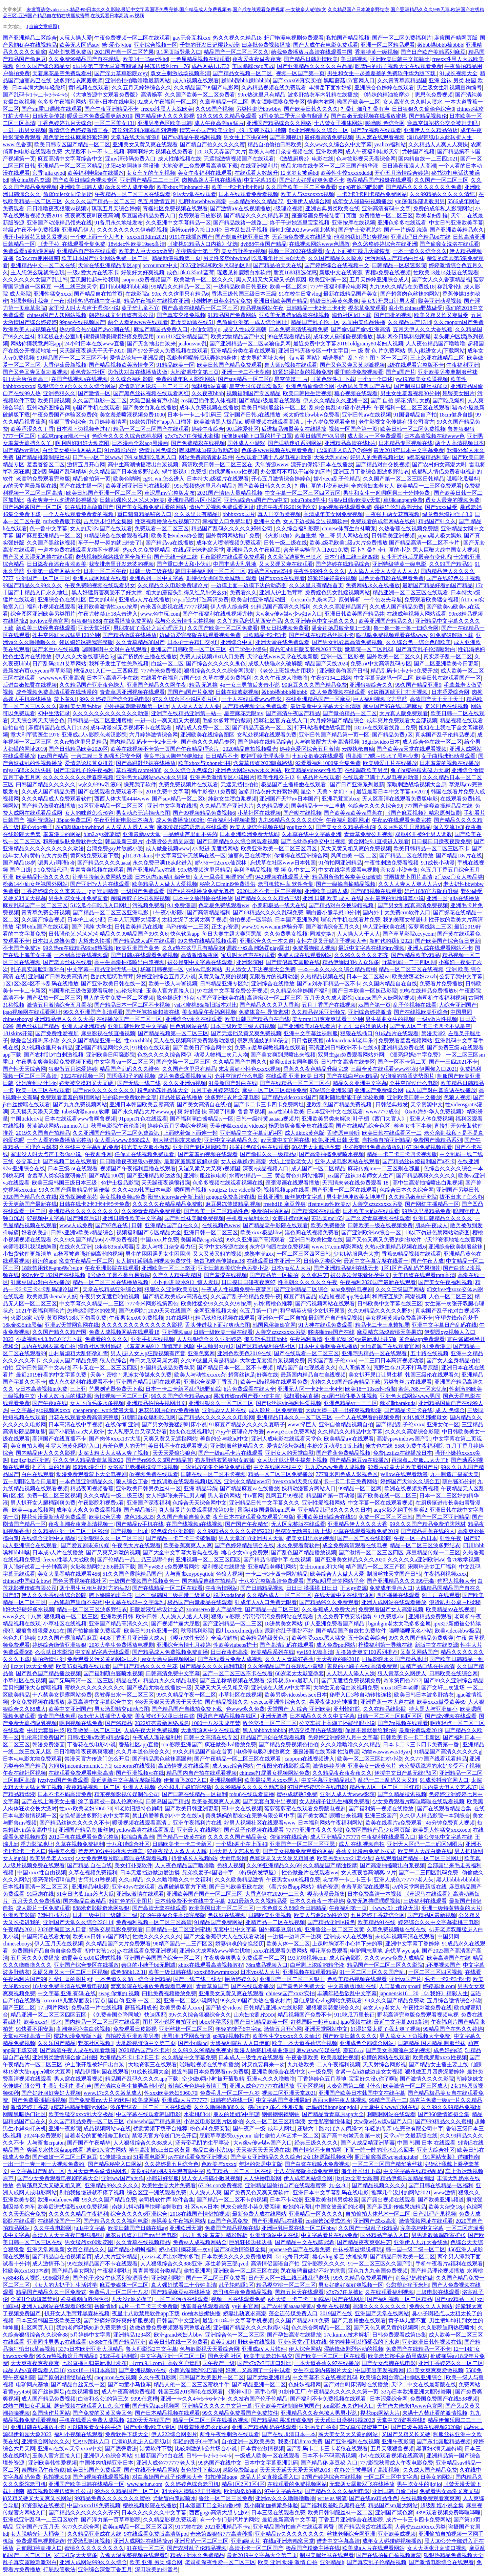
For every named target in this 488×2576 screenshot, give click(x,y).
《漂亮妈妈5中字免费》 (415, 1055)
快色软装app (185, 934)
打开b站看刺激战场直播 (322, 727)
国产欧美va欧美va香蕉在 (353, 813)
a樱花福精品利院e (428, 457)
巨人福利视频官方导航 (380, 699)
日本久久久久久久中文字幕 (153, 2512)
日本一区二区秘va (367, 976)
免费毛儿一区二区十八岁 (230, 2093)
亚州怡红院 (347, 1709)
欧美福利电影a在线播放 (95, 173)
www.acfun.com (144, 2484)
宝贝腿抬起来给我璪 (94, 279)
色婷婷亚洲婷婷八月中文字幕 (343, 1737)
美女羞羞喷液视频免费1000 (132, 415)
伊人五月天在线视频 (58, 1943)
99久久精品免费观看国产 (363, 2278)
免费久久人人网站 (430, 2306)
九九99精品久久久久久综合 (290, 820)
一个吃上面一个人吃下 (97, 237)
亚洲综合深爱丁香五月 (211, 1382)
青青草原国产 (212, 1986)
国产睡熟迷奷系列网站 (295, 443)
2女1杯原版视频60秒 (327, 2157)
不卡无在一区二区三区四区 (105, 1367)
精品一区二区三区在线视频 (411, 969)
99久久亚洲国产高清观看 (93, 1012)
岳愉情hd (105, 2306)
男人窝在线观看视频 (380, 137)
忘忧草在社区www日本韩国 (283, 863)
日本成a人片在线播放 (57, 1552)
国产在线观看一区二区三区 (306, 1353)
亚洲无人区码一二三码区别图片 (425, 1844)
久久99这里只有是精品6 (209, 1360)
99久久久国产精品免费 (109, 2199)
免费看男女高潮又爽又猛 (449, 2491)
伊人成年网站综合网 (308, 2178)
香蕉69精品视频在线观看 (411, 1254)
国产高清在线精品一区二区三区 (200, 308)
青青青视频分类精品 (157, 2271)
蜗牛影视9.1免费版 (184, 471)
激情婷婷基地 (329, 1766)
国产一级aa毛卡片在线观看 (230, 1453)
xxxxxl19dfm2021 (147, 237)
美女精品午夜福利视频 (209, 1012)
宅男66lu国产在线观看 (42, 927)
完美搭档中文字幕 (422, 2228)
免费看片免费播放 (441, 983)
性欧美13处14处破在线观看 (446, 272)
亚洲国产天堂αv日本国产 (289, 799)
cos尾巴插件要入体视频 (209, 400)
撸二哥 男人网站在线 (344, 535)
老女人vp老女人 (382, 2007)
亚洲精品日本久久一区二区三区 (294, 1417)
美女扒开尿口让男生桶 (375, 1375)
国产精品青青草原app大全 (333, 2114)
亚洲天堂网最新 (46, 2249)
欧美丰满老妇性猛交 (268, 2356)
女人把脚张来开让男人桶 (175, 1495)
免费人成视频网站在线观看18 (124, 1332)
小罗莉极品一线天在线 (279, 905)
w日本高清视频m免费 (41, 1389)
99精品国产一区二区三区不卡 (72, 358)
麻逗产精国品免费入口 (161, 329)
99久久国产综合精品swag (181, 1396)
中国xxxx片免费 (159, 1239)
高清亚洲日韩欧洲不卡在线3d (343, 1047)
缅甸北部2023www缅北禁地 (303, 230)
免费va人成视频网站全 (200, 2242)
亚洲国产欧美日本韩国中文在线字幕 (362, 2093)
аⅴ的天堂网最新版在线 (30, 486)
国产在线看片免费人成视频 (230, 1659)
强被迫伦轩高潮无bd (398, 507)
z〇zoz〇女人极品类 (459, 877)
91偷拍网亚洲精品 (340, 863)
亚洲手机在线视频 (152, 1339)
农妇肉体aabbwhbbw (79, 827)
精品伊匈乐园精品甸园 (407, 2178)
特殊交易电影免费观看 (116, 1929)
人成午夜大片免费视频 (151, 1730)
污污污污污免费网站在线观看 (279, 1616)
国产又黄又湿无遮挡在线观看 (38, 557)
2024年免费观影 (43, 2135)
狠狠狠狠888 (86, 621)
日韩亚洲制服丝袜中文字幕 (291, 1197)
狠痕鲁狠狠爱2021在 (40, 1631)
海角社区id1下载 (351, 315)
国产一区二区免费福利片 (402, 38)
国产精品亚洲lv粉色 (331, 1922)
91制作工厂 (292, 2391)
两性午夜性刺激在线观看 (229, 2434)
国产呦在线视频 (302, 813)
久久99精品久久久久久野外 (380, 1311)
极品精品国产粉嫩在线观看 (379, 180)
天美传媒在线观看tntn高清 (423, 1275)
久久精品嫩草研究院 (412, 1197)
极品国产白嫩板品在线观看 (199, 1602)
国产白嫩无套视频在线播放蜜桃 (369, 116)
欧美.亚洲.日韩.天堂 (336, 1140)
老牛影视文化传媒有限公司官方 (396, 422)
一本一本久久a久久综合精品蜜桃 (337, 969)
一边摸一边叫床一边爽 (294, 1936)
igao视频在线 (356, 2022)
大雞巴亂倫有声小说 (153, 400)
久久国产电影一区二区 (100, 400)
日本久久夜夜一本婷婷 (317, 1901)
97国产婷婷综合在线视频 (331, 2477)
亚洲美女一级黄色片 (372, 1766)
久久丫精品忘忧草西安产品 (249, 621)
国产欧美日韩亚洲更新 (192, 1808)
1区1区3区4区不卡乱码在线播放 (41, 983)
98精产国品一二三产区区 (183, 1943)
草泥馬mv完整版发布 (169, 493)
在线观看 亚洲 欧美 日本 (295, 1076)
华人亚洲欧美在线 (384, 927)
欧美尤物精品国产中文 (238, 336)
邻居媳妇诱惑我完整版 (86, 642)
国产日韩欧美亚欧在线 (236, 1887)
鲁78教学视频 (463, 1559)
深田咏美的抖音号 (156, 2569)
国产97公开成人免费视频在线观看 (167, 351)
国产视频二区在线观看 (70, 1161)
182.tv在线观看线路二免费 (384, 727)
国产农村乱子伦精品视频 (197, 2548)
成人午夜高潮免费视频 (128, 2391)
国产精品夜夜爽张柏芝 (364, 2242)
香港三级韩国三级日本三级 (244, 294)
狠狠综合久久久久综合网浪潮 (219, 671)
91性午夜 (451, 1538)
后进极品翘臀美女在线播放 (293, 429)
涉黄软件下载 (156, 2448)
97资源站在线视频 (43, 2505)
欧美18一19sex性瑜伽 (370, 1389)
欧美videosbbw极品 (457, 1631)
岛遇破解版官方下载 (182, 1887)
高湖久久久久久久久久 (379, 2306)
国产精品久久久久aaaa (103, 863)
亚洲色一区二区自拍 (281, 1318)
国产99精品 (118, 1723)
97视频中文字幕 (46, 1218)
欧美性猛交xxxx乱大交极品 (81, 2114)
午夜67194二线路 (331, 678)
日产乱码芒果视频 (434, 2214)
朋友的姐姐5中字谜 (236, 2114)
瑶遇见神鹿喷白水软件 (244, 272)
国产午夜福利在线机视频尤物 (217, 614)
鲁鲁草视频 (251, 1111)
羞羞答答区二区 (46, 464)
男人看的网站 (224, 1495)
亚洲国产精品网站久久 (102, 1047)
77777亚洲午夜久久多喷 (314, 1830)
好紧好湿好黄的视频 (331, 578)
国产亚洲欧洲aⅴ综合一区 (371, 1232)
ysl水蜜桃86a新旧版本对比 (205, 1005)
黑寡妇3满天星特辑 (439, 2448)
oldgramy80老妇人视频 (376, 343)
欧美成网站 (145, 2100)
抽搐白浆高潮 (137, 1837)
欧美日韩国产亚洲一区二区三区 (104, 493)
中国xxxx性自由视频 (41, 1872)
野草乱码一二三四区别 (409, 962)
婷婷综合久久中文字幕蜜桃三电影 (438, 1922)
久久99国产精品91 (450, 564)
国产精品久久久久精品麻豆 (256, 215)
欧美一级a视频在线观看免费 (274, 1382)
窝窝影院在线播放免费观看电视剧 (151, 1986)
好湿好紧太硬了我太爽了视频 (385, 2029)
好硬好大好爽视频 (142, 272)
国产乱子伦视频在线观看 (254, 1830)
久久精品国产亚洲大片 (227, 806)
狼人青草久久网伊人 (402, 1673)
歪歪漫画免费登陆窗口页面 (324, 215)
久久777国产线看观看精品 (436, 1759)
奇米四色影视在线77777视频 (174, 607)
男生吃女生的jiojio (419, 2484)
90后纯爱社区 (242, 429)
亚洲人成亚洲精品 (83, 1026)
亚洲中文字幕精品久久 (231, 1140)
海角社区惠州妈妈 (99, 1346)
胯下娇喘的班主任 (110, 1595)
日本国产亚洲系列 (296, 919)
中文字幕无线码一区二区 (383, 678)
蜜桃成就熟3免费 (297, 1794)
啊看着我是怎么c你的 (203, 2427)
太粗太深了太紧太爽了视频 (194, 919)
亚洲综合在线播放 (272, 983)
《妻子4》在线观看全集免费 (71, 244)
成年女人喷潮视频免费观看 (228, 543)
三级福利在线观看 (425, 1901)
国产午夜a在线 (49, 1403)
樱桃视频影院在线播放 (150, 2505)
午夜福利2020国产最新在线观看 (378, 1282)
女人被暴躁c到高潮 (243, 1161)
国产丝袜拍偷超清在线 (152, 1012)
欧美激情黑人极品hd (218, 422)
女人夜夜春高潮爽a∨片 (368, 1872)
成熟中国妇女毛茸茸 (27, 2406)
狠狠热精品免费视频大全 (453, 2555)
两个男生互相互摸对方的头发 (94, 1588)
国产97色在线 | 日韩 (118, 1225)
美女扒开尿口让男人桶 (388, 301)
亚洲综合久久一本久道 (267, 941)
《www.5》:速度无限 (394, 1908)
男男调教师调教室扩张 (438, 2235)
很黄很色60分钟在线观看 (259, 1147)
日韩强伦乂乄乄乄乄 (72, 934)
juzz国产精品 (53, 756)
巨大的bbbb (102, 599)
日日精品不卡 (222, 756)
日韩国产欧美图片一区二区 (211, 2377)
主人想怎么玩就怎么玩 (38, 272)
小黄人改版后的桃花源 (65, 1396)
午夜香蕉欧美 (302, 2057)
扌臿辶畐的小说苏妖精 (321, 486)
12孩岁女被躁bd (299, 173)
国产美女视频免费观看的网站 (151, 507)
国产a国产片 (400, 372)
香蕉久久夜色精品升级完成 (315, 1069)
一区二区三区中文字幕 (391, 2477)
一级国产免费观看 (142, 891)
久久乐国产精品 (57, 2043)
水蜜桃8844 (197, 2114)
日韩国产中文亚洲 (178, 2320)
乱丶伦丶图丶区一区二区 (378, 358)
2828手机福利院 (119, 2356)
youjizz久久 (299, 827)
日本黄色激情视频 (262, 2448)
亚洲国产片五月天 (37, 2527)
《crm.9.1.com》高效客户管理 (164, 2363)
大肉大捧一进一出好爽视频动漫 (343, 1410)
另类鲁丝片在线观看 (407, 1382)
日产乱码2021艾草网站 (59, 663)
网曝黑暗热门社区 (24, 2114)
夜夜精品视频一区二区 (93, 1787)
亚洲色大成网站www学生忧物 (215, 1951)
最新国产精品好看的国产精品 (437, 585)
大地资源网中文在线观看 (210, 1730)
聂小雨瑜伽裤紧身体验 (271, 2505)
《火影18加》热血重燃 (289, 535)
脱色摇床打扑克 (176, 998)
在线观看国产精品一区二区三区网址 (418, 1858)
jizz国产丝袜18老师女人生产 (359, 1175)
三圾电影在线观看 (438, 2292)
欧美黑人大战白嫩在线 (425, 1851)
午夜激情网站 (221, 1588)
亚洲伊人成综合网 (308, 201)
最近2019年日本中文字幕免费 (408, 450)
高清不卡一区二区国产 (256, 2548)
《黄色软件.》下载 (332, 379)
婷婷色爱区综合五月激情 (309, 749)
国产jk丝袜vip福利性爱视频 (288, 1403)
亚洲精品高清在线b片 (350, 443)
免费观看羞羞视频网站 (405, 1040)
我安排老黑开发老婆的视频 (121, 564)
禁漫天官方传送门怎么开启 (96, 1759)
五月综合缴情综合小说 (454, 2000)
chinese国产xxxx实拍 (290, 1993)
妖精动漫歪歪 (89, 1467)
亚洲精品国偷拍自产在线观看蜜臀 (285, 2185)
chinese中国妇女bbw (26, 1581)
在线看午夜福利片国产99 (170, 678)
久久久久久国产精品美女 (237, 1837)
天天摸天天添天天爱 (35, 1111)
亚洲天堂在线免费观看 (282, 642)
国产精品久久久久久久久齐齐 (83, 2512)
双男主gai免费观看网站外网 (351, 1055)
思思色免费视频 (434, 95)
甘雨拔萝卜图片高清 (408, 877)
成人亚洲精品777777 (334, 1837)
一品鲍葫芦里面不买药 (190, 834)
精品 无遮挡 (203, 685)
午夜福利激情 (306, 1339)
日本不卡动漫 (286, 2199)
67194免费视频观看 (429, 1147)
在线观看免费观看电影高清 (81, 1773)
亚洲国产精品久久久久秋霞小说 (251, 2327)
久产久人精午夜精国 (176, 1275)
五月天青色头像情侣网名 (97, 2171)
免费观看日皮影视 (200, 215)
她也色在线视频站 (191, 1431)
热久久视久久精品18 (237, 38)
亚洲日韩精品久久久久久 (442, 1218)
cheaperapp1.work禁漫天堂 (104, 1410)
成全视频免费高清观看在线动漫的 (56, 692)
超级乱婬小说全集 (442, 2505)
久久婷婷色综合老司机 (192, 2484)
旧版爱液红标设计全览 (156, 1609)
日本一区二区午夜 (105, 571)
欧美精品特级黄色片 (264, 1638)
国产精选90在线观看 (315, 1211)
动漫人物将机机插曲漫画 (264, 2050)
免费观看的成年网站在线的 (382, 521)
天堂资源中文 (426, 1104)
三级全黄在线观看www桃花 (384, 1069)
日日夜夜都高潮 (229, 1652)
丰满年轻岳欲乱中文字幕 (347, 1993)
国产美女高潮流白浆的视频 (398, 2050)
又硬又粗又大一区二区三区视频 (70, 1972)
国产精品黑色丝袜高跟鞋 (162, 1759)
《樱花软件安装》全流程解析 (202, 1638)
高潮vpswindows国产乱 (404, 1439)
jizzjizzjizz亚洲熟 (30, 1460)
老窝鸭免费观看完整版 (43, 479)
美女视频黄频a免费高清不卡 (399, 1318)
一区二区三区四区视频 (435, 1972)
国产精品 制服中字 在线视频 (277, 1559)
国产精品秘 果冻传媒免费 (281, 2420)
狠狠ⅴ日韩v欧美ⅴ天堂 (354, 500)
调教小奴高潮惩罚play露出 (258, 948)
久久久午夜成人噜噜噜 (281, 678)
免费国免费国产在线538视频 (444, 2399)
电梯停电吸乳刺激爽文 (263, 1751)
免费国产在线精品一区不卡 (418, 2349)
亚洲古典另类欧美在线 (332, 208)
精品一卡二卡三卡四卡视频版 (402, 1154)
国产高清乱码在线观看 (287, 1645)
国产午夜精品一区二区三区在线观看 (238, 1759)
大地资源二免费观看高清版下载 (200, 166)
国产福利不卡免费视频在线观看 (328, 2399)
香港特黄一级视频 (376, 52)
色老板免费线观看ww (223, 905)
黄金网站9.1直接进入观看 (378, 841)
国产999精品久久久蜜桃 (443, 2121)
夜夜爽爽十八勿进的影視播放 (62, 500)
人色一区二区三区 (450, 1296)
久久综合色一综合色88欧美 (418, 642)
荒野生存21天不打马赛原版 (406, 1367)
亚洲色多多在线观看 (402, 223)
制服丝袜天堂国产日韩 (394, 1574)
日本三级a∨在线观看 (73, 1168)
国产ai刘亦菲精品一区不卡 (329, 983)
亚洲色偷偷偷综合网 (310, 386)
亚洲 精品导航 (201, 1488)
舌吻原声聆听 (343, 1133)
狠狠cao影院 (225, 1616)
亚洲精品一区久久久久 (316, 2214)
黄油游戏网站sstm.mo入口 (57, 1126)
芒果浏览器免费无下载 (116, 1389)
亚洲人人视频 (139, 1787)
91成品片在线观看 (318, 777)
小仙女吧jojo (205, 329)
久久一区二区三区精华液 (275, 2121)
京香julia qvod (48, 173)
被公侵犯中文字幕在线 (445, 1837)
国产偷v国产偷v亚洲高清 (360, 329)
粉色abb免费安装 (210, 2128)
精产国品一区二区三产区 (375, 1567)
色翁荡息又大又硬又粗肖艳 (281, 1858)
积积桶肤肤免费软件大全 (73, 841)
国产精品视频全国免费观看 (254, 706)
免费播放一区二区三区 (386, 215)
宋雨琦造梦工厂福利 (432, 1567)
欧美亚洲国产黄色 (137, 948)
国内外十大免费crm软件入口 (397, 912)
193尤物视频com (307, 1958)
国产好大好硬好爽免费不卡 (311, 180)
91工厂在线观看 (441, 1595)
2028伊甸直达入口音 (62, 1929)
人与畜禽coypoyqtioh (189, 1574)
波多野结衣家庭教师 (78, 80)
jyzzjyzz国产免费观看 (63, 1780)
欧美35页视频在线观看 (83, 1666)
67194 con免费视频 (220, 2185)
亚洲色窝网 (201, 1353)
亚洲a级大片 (245, 2541)
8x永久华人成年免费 (129, 187)
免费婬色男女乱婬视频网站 (337, 592)
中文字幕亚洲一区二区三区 (172, 2356)
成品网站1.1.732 (210, 66)
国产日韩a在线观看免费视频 (144, 955)
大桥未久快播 (94, 941)
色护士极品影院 (120, 1183)
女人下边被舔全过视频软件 (315, 521)
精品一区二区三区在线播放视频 (110, 1282)
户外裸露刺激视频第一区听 (136, 706)
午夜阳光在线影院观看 (283, 1766)
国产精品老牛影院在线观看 (275, 1225)
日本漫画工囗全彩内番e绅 (210, 2505)
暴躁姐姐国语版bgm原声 (266, 1510)
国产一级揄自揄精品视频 (345, 884)
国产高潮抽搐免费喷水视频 (331, 1154)
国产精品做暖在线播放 (129, 635)
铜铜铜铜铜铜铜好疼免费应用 (118, 336)
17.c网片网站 (53, 2007)
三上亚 (78, 1389)
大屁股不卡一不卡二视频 (94, 151)
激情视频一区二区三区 (121, 1396)
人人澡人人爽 (205, 2192)
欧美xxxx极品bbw (261, 1232)
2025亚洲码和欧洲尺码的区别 (215, 265)
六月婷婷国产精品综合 (337, 720)
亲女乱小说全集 (399, 870)
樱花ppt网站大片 (380, 2413)
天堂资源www (271, 464)
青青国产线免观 (57, 1716)
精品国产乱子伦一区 (315, 322)
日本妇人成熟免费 (54, 941)
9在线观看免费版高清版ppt (156, 2534)
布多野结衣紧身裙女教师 (225, 1460)
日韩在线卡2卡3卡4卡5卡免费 (94, 1204)
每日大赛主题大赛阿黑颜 (232, 934)
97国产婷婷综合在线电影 (317, 1787)
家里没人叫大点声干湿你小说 (83, 308)
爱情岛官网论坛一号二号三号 (154, 386)
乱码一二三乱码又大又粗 (388, 1780)
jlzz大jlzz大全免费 (32, 1666)
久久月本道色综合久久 (143, 1751)
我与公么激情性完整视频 (184, 621)
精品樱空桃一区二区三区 (286, 2285)
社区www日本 (202, 2207)
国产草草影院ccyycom (409, 934)
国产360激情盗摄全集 (443, 2114)
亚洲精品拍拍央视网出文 (156, 1403)
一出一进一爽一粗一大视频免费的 (44, 2164)
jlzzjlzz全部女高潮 (356, 2178)
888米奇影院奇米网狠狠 (101, 1908)
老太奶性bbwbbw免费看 (311, 415)
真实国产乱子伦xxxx (331, 1360)
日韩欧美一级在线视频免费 (380, 1225)
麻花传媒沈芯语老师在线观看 (192, 827)
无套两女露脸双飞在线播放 (361, 2484)
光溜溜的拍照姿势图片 (407, 1076)
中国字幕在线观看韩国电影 (148, 2114)
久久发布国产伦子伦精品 (257, 2399)
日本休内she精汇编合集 (163, 877)
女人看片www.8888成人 (122, 1140)
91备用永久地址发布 (118, 223)
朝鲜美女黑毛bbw (80, 706)
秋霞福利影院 (197, 1631)
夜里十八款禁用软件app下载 (145, 2313)
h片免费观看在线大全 (249, 1389)
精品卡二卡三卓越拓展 (382, 1325)
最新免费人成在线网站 (259, 2214)
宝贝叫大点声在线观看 (248, 955)
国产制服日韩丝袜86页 (421, 386)
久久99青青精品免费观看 (151, 1211)
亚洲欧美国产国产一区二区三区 (204, 1894)
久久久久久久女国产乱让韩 (35, 279)
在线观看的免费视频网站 (297, 2484)
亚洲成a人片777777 (184, 2100)
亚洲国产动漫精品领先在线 (59, 223)
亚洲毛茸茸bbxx (341, 799)
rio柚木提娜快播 (201, 2313)
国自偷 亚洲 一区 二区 (134, 2000)
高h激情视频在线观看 (183, 1766)
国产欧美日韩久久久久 (311, 109)
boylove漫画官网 (49, 621)
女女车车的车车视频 (150, 173)
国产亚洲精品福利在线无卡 (346, 1268)
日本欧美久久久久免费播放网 (237, 2256)
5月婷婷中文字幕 (90, 2335)
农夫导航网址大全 (262, 358)
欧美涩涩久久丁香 (32, 429)
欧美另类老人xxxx (51, 1858)
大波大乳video (331, 457)
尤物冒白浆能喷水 (174, 2498)
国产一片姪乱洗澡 (405, 230)
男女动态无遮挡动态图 (143, 813)
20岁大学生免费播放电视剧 (121, 1645)
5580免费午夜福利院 (419, 1446)
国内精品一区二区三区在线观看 (102, 2022)
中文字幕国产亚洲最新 (283, 2100)
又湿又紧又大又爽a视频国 (209, 1168)
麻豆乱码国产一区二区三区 (35, 905)
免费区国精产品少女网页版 (377, 1830)
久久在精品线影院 (384, 1709)
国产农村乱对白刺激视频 (53, 1055)
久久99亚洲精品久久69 (273, 1865)
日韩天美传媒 (48, 116)
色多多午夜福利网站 (62, 102)
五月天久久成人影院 (328, 998)
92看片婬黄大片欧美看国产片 (403, 1467)
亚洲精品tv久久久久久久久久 (289, 2534)
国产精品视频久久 (226, 1702)
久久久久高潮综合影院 (412, 1431)
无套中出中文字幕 (235, 1929)
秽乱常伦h (449, 287)
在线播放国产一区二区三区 (130, 1019)
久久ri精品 (131, 1879)
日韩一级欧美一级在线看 (223, 1332)
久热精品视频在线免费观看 (273, 87)
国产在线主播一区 (81, 486)
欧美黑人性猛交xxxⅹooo (441, 1830)
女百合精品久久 (86, 2249)
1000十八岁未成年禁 (215, 1723)
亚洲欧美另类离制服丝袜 (447, 372)
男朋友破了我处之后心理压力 (149, 628)
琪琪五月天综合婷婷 (116, 208)
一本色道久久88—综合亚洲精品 (133, 1979)
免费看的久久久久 (106, 1339)
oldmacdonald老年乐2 (351, 1040)
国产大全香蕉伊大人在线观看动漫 (224, 1936)
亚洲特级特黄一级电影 (399, 564)
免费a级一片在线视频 (96, 2007)
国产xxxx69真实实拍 (296, 80)
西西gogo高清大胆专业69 (219, 2512)
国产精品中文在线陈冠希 (304, 2242)
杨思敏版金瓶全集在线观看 (300, 1126)
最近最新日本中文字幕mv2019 (392, 791)
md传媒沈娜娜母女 (424, 1417)
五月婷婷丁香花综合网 (377, 1915)
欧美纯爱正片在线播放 (390, 763)
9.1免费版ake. (390, 1616)
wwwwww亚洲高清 (61, 678)
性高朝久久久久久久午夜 (308, 1282)
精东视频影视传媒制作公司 (126, 1794)
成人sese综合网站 (233, 1766)
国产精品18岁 (19, 863)
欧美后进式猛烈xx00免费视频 (73, 2207)
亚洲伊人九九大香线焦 (421, 2242)
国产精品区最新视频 (431, 1915)
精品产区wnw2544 (269, 571)
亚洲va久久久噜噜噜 (271, 2079)
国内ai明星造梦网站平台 (335, 1581)
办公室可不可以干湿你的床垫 (295, 471)
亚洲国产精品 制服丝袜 (86, 1830)
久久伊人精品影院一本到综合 (435, 1815)
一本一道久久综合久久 (420, 251)
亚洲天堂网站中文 (326, 2029)
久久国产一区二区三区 (441, 180)
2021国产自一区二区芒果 (124, 52)
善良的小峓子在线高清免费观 (362, 1666)
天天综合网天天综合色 (38, 720)
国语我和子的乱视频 (130, 1076)
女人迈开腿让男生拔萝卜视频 (292, 1460)
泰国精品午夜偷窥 (43, 2470)
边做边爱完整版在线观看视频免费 (200, 635)
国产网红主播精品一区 (432, 1204)
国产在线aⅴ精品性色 (373, 2498)
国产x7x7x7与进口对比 (264, 2363)
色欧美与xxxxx (219, 2164)
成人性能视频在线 (179, 159)
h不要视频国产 (443, 1965)
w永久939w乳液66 (99, 784)
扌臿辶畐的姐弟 (51, 1467)
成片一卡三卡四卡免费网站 (418, 2519)
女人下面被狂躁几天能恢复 (357, 251)
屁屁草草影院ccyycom (225, 2135)
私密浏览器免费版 (70, 52)
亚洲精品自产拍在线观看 (86, 251)
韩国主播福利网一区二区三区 (210, 571)
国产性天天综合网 (24, 1069)
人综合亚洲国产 (458, 1005)
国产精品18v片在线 (459, 855)
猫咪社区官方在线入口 (280, 720)
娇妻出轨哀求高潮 (244, 2313)
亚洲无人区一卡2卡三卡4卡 (310, 1389)
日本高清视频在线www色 (434, 436)
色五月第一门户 (259, 1311)
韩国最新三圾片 (124, 841)
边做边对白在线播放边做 (137, 372)
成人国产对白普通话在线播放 (441, 1090)
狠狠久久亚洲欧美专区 (171, 1289)
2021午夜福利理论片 (40, 1311)
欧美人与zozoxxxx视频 (307, 194)
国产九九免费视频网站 (80, 1104)
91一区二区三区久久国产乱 (373, 1972)
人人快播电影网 (262, 2178)
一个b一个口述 (375, 379)
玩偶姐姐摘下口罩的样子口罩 (257, 436)
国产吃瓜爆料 (448, 400)
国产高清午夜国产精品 (293, 713)
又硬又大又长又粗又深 (222, 1687)
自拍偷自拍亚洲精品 (386, 1140)
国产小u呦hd (193, 2043)
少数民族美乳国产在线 (364, 386)
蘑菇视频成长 (141, 2007)
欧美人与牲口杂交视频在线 (280, 151)
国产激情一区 (94, 393)
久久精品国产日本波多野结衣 (124, 471)
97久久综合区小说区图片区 (185, 699)
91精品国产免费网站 (232, 315)
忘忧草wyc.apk (402, 1951)
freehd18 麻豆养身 (284, 1204)
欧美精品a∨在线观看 (349, 1439)
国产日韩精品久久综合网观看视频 (237, 841)
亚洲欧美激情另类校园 (332, 2199)
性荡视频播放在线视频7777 (167, 521)
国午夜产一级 (249, 2128)
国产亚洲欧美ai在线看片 (307, 1026)
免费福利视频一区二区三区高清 (154, 1922)
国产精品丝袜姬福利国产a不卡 (418, 1161)
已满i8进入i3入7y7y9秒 (344, 450)
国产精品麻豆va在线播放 (359, 1460)
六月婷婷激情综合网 (153, 735)
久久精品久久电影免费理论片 (173, 585)
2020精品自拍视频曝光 (250, 749)
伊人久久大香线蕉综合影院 (53, 1595)
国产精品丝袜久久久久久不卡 (74, 1823)
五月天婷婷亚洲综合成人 (379, 279)
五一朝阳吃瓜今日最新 (30, 1481)
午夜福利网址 (113, 2271)
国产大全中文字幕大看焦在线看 (181, 1552)
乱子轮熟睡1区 (236, 2285)
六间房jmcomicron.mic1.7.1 (79, 1766)
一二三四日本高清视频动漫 (391, 1360)
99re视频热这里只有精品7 (204, 486)
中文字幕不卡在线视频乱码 (325, 2377)
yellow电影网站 (204, 969)
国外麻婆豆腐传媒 (280, 1929)
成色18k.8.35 (139, 1517)
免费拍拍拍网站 (270, 1211)
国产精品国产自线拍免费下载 (187, 1709)
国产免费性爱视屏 (57, 1033)
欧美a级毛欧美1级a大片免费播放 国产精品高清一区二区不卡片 (385, 543)
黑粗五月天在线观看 (299, 2292)
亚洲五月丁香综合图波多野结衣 (371, 471)
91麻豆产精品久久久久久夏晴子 (247, 1424)
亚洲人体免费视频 (431, 1119)
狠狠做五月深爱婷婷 (72, 1069)
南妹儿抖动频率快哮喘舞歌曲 (147, 2207)
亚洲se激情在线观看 (140, 1894)
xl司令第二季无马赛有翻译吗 (107, 66)
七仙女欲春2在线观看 (318, 756)
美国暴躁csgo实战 (253, 66)
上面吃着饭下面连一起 (190, 1133)
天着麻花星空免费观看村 (62, 73)
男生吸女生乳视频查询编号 (449, 87)
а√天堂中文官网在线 (285, 1140)
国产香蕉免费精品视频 (343, 1453)
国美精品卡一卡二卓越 (318, 806)
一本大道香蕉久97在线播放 (326, 2363)
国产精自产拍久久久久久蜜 (212, 144)
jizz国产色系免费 (228, 2221)
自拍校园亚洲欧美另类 (132, 2036)
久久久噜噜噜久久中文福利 (179, 1879)
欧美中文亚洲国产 (70, 1709)
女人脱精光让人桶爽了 (38, 2534)
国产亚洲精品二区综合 (30, 38)
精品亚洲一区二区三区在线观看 (410, 592)
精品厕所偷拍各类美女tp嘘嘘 (346, 877)
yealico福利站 (390, 144)
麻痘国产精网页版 (455, 38)
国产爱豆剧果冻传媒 (85, 1545)
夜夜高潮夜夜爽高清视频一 (81, 1524)
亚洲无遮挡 (273, 1716)
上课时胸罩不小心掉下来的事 (347, 1943)
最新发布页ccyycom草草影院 (37, 671)
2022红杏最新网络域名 (162, 1723)
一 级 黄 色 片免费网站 (378, 351)
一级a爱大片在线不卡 (92, 272)
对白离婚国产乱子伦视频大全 (167, 2477)
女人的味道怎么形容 (89, 813)
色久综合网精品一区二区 (321, 2327)
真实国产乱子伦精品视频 (445, 735)
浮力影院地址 (36, 1844)
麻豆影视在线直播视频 (108, 1033)
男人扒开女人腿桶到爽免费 (43, 1503)
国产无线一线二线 (175, 557)
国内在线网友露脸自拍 (48, 1346)
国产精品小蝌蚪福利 (132, 2249)
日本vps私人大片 (291, 1268)
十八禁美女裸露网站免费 (62, 1695)
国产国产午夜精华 (246, 1524)
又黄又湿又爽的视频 (222, 976)
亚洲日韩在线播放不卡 (38, 2427)
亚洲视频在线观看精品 (310, 1972)
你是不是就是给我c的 (370, 1730)
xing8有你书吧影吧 (361, 187)
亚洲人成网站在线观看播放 (393, 1602)
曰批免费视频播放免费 (169, 1993)
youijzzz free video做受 (235, 1190)
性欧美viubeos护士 (235, 1645)
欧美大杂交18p (446, 2207)
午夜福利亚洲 (462, 365)
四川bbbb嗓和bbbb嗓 (124, 287)
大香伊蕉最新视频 (64, 365)
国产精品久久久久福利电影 (212, 1666)
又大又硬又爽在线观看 (286, 564)
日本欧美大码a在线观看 (371, 1211)
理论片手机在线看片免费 (350, 919)
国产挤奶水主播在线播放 (147, 656)
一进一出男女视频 (24, 130)
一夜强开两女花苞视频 (392, 514)
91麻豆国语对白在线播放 (40, 1282)
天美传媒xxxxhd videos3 (238, 1126)
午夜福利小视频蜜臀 (231, 820)
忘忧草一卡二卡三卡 (347, 1879)
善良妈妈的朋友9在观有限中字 (167, 2171)
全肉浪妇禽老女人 (372, 486)
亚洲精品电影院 (90, 1887)
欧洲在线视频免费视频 (411, 1488)
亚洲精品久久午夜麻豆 (253, 550)
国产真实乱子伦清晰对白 (425, 649)
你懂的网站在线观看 (385, 2057)
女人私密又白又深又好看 (137, 1431)
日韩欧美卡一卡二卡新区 (410, 1737)
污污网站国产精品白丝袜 (394, 258)
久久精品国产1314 (409, 322)
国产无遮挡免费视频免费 (351, 1680)
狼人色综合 (113, 1360)
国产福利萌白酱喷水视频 (113, 1673)
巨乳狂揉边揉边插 (250, 2242)
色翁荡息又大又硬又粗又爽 (49, 2185)
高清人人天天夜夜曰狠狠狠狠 (67, 2235)
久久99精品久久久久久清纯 (443, 194)
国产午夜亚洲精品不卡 (111, 109)
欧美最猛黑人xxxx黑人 (271, 1780)
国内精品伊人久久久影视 (165, 116)
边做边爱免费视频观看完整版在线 (170, 2327)
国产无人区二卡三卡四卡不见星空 (430, 1026)
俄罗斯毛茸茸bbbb (265, 1339)
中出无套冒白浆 (46, 1730)
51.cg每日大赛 (292, 2256)
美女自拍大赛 (27, 1446)
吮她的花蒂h (298, 2207)
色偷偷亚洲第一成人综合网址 (252, 322)
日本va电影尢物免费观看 (32, 1759)
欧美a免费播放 (327, 1225)
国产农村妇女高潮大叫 (439, 464)
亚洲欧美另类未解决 (326, 1119)
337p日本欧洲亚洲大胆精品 (90, 2349)
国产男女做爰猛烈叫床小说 (174, 1424)
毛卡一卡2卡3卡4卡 (447, 1979)
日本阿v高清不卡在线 (112, 678)
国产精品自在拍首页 (98, 294)
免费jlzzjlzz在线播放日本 (402, 1453)
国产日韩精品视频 (262, 1588)
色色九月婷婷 (19, 1638)
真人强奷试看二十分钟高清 (35, 1567)
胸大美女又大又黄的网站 (348, 2434)
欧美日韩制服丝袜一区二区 (273, 407)
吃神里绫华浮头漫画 (265, 756)
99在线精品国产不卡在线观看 (102, 2263)
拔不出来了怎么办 (461, 1197)
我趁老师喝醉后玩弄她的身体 (202, 358)
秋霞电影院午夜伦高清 (118, 1126)
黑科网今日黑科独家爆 (404, 336)
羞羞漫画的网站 (62, 834)
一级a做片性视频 (437, 1019)
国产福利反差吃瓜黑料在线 (333, 2505)
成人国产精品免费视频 (48, 2399)
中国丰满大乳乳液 (235, 564)
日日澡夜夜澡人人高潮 (409, 166)
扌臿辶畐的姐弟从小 (362, 1026)
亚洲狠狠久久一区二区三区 (220, 1403)
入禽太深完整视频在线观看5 (133, 2555)
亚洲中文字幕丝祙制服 (311, 1033)
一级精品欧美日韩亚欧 (240, 287)
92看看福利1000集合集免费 (328, 763)
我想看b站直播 (209, 386)
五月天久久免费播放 (36, 1901)
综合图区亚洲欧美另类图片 (43, 614)
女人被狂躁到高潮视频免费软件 (153, 1261)
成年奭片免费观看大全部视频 (402, 720)
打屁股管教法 (59, 2569)
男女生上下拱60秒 (245, 137)
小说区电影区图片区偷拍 (213, 2121)
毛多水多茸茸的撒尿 (226, 720)
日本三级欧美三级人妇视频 (242, 1026)
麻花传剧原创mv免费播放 (168, 1410)
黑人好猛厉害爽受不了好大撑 (107, 592)
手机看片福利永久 (248, 1218)
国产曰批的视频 (393, 315)
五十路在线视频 (429, 1353)
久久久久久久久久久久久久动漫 (110, 713)
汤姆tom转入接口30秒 (196, 230)
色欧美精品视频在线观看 (357, 1979)
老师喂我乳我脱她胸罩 (30, 1247)
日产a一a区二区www (97, 457)
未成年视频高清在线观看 (405, 1936)
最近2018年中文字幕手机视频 (237, 2320)
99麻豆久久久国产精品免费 (314, 685)
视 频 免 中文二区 (295, 870)
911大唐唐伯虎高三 (25, 379)
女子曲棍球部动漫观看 (448, 756)
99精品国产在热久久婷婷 (453, 2029)
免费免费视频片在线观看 (188, 784)
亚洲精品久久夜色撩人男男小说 (319, 2413)
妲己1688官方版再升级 (431, 891)
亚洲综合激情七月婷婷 (184, 1645)
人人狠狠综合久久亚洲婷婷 (209, 1339)
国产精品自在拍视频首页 (62, 2256)
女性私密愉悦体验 (329, 2121)
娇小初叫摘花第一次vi (185, 2249)
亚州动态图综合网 (48, 407)
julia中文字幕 (89, 2228)
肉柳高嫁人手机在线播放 (212, 180)
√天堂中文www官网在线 (389, 2107)
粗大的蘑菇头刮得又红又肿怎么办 (186, 592)
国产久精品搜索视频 (402, 1794)
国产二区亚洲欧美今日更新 (446, 663)
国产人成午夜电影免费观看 (325, 45)
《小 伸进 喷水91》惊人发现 (185, 1282)
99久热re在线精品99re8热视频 (78, 948)
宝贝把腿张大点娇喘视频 (32, 1687)
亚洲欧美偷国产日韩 (343, 671)
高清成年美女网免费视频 (333, 514)
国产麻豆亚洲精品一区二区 (48, 535)
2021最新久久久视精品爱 (257, 1901)
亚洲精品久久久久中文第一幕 (217, 2406)
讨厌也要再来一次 (263, 2064)
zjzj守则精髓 (103, 891)
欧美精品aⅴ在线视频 (450, 1609)
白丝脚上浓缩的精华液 (317, 1965)
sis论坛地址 (129, 991)
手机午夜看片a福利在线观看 (449, 2263)
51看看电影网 (149, 2157)
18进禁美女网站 (283, 1623)
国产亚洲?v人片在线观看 (99, 884)
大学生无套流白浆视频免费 (272, 1360)
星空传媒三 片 (291, 379)
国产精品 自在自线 (89, 1865)
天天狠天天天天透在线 (263, 2150)
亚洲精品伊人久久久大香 (64, 1019)
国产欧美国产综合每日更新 (447, 941)
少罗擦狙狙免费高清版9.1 (373, 1147)
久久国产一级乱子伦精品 (368, 2228)
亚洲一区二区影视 (342, 656)
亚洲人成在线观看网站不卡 (439, 948)
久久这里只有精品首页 (316, 585)
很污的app (44, 1261)
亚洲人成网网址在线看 (100, 578)
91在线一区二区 (146, 2548)
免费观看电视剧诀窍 (40, 2541)
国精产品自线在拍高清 (427, 1666)
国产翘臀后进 (83, 1218)
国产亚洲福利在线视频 (352, 2441)
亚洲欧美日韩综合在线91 (326, 1517)
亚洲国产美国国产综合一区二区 (162, 1958)
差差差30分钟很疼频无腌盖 (111, 1851)
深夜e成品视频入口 (265, 1168)
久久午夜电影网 (53, 2228)
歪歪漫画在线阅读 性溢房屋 (326, 1751)
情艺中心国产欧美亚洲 (207, 130)
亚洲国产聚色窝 (394, 2512)
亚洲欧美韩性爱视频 (52, 2463)
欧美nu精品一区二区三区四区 (137, 2527)
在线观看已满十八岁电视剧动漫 (273, 457)
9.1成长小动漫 (438, 863)
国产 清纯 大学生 (92, 927)
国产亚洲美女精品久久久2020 (350, 1559)
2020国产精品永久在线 (30, 1197)
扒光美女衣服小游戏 (145, 1147)
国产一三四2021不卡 (453, 1062)
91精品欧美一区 (176, 365)
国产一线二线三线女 (197, 1979)
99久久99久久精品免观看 (227, 116)
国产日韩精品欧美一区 (261, 2022)
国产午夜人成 (427, 1261)
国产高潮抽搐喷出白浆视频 (392, 1865)
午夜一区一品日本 (415, 1538)
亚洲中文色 (267, 521)
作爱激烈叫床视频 (88, 2541)
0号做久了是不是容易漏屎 (119, 1275)
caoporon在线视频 (135, 1766)
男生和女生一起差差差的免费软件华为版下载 (382, 73)
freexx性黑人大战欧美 (167, 109)
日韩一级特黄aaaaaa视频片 (267, 1119)
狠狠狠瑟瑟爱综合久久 (333, 2007)
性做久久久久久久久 (157, 1936)
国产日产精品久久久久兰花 (145, 1666)
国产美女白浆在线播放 (150, 407)
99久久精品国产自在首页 (203, 1751)
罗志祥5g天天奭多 (75, 2555)
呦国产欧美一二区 (358, 102)
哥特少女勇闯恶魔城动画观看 (221, 578)
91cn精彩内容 (120, 450)
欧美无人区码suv (79, 45)
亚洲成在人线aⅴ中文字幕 (281, 1687)
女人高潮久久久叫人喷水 (413, 102)
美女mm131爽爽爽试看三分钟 (327, 1019)
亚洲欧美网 (329, 151)
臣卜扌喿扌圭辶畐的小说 (380, 550)
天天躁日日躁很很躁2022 (344, 2420)
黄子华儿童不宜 (140, 308)
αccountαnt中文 (160, 265)
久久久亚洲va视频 (184, 1083)
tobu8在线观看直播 (251, 1794)
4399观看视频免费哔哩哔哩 (448, 2512)
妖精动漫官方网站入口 (309, 1488)
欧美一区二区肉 (289, 287)
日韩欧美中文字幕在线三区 (389, 1303)
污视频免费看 (148, 905)
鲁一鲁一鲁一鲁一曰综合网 (406, 628)
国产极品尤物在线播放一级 (159, 1687)
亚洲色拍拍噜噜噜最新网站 (137, 80)
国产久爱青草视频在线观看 (377, 1218)
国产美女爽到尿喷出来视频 (283, 1055)
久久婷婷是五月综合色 (171, 2164)
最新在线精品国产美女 (350, 294)
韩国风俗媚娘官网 (274, 1325)
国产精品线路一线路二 (240, 223)
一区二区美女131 (114, 123)
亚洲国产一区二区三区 (43, 578)
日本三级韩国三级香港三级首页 (173, 1595)
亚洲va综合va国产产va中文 (256, 500)
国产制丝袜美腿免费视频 (194, 1218)
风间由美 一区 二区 (354, 855)
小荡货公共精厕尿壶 (170, 841)
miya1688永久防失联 (27, 770)
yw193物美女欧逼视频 (421, 379)
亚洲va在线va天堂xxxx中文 (70, 2448)
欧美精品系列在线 (272, 1652)
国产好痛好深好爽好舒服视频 (118, 2320)
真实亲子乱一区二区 (447, 656)
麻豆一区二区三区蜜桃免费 (274, 1090)
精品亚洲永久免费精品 (197, 2555)
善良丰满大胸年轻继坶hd (173, 756)
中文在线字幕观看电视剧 (348, 870)
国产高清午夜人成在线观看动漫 (78, 2050)
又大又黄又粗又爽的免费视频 (356, 848)
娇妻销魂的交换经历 (239, 1943)
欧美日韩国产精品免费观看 (229, 365)
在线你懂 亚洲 (122, 1424)
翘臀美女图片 (458, 393)
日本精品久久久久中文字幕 (322, 1716)
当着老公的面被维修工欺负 (96, 2135)
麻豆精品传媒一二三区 (433, 1552)
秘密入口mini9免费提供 (228, 884)
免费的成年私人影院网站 (443, 208)
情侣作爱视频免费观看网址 (221, 507)
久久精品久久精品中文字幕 (350, 1431)
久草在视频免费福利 (227, 678)
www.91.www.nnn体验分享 (272, 927)
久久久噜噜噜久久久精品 (350, 1744)
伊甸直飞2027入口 (185, 1780)
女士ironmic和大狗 (321, 1567)
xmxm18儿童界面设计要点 (74, 2000)
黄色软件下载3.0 (200, 2470)
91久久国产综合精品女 (43, 66)
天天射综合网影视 (384, 2064)
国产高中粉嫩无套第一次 (351, 2135)
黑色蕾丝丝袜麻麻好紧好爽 (75, 137)
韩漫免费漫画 (48, 1744)
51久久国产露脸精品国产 (132, 1574)
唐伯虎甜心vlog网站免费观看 (327, 2000)
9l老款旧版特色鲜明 (138, 1808)
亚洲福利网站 (167, 2278)
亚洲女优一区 (443, 1424)
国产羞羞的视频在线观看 (208, 1154)
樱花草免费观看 (367, 308)
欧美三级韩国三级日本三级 (65, 1183)
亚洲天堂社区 (94, 628)
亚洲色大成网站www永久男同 (151, 777)
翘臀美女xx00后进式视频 (91, 1958)
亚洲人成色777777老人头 (403, 1879)
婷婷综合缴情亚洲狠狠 (59, 1645)
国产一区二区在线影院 (364, 1538)
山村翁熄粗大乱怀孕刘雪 (78, 1353)
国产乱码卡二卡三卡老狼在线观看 (327, 2448)
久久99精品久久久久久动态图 (250, 1787)
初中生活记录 (54, 713)
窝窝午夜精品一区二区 (86, 1261)
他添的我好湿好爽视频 (361, 237)
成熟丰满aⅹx (259, 1254)
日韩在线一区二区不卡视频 (213, 1474)
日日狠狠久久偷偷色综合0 (423, 109)
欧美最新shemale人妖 (52, 1296)
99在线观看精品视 (289, 336)
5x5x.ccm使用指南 (37, 258)
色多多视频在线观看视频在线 (227, 1183)
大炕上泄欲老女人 (290, 1161)
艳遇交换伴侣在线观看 (315, 1730)
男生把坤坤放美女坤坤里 (356, 1197)
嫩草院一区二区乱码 (369, 649)
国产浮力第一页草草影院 (111, 2519)
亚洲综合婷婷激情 (369, 1012)
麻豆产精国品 (300, 1296)
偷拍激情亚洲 (48, 1659)
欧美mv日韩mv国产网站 (101, 1936)
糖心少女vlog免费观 (244, 1552)
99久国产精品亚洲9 (418, 685)
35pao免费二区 (73, 820)
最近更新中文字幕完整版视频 (126, 1780)
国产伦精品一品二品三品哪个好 (135, 1559)
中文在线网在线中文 (277, 1467)
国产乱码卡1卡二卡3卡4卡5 (35, 95)
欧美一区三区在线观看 (43, 1090)
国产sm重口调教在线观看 (51, 109)
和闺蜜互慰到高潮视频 (399, 1296)
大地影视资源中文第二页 (146, 2043)
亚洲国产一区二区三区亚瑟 (303, 1844)
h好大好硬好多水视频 (28, 1609)
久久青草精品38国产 (140, 642)
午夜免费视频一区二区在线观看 (132, 38)
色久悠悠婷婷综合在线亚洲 (384, 244)
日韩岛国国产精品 (167, 1801)
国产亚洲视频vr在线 (140, 1773)
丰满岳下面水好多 (330, 87)
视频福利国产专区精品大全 (148, 1232)
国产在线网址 (348, 2299)
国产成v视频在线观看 (450, 1716)
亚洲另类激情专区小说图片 (222, 777)
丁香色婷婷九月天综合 (65, 123)
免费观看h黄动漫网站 (28, 251)
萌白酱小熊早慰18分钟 (333, 912)
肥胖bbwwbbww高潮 (202, 201)
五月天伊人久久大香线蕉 (422, 329)
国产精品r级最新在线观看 (269, 400)
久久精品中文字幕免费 (189, 2057)
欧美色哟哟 (126, 479)
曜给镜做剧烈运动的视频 (353, 2349)
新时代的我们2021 (391, 941)
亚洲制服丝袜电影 (205, 1175)
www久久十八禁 (22, 1616)
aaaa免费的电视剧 (352, 1289)
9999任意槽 (144, 2399)
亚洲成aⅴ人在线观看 (348, 1936)
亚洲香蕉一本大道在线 (387, 1702)
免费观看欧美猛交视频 (431, 599)
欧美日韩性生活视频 (307, 393)
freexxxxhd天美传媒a (296, 1481)
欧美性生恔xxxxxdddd (346, 173)
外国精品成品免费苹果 (167, 1367)
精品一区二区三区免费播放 (280, 1474)
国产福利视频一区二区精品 (399, 2299)
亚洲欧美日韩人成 (81, 187)
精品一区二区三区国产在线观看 (151, 429)
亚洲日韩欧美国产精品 (280, 301)
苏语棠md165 (327, 1218)
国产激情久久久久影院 (427, 2079)
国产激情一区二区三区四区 (371, 1552)
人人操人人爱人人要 (195, 706)
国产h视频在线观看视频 (101, 2477)
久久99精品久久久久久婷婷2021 (235, 1531)
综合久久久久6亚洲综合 (138, 2214)
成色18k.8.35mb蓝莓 (190, 272)
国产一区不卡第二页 (402, 1062)
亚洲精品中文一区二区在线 (43, 265)
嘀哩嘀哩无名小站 (410, 1631)
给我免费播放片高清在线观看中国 (311, 52)
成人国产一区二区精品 (318, 1168)
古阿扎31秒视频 (97, 1879)
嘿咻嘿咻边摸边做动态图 (209, 450)
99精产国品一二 (388, 2100)
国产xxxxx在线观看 (282, 578)
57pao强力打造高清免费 (200, 599)
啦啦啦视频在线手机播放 (209, 2064)
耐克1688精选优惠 (295, 272)
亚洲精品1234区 (132, 2335)
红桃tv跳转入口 (91, 2441)
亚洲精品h (332, 2562)
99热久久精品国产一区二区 (126, 2491)
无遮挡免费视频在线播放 (301, 237)
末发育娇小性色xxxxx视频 (250, 1069)
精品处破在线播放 (181, 1097)
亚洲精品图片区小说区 (194, 500)
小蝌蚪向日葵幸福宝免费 (221, 301)
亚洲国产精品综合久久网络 (278, 123)
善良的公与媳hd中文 (224, 1439)
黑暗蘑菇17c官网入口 (349, 80)
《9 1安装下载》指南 (261, 130)
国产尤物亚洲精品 (268, 2377)
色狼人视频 (457, 1097)
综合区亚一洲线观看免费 (156, 2192)
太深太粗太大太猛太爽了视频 (114, 1453)
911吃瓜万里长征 (354, 2015)
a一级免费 (320, 2071)
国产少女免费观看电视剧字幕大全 (58, 2178)
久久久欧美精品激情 (239, 1879)
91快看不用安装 (35, 2029)
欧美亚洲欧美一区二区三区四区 (279, 848)
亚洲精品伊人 (78, 230)
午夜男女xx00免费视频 (136, 1318)
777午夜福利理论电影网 (338, 287)
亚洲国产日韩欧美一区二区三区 (188, 649)
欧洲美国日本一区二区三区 (221, 1908)
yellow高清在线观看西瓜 (145, 1830)
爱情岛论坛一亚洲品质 (137, 358)
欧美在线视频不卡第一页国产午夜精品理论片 (165, 749)
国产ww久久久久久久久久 (104, 1090)
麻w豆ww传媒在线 (318, 2050)
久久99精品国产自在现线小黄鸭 (286, 1666)
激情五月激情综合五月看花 (59, 1005)
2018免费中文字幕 (167, 791)
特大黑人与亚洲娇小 (433, 1709)
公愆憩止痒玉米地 (407, 2285)
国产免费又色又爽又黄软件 (257, 2192)
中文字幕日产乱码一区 (38, 2171)
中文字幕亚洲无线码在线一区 (190, 855)
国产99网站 (132, 1311)
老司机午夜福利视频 (441, 998)
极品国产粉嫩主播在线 (313, 2548)
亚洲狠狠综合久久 (371, 685)
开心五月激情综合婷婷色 (281, 479)
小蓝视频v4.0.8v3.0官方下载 (49, 1339)
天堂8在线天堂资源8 (134, 137)
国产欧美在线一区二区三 (387, 1495)
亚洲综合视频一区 (155, 45)
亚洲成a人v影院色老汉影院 (94, 735)
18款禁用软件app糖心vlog (51, 1268)
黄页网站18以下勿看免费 (76, 1318)
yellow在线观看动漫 (404, 1474)
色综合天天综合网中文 (199, 1503)
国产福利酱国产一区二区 (32, 507)
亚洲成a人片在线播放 (144, 599)
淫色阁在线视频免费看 (312, 1232)
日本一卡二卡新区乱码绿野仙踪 (183, 1389)
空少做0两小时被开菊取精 (213, 2079)
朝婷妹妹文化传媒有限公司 (121, 315)
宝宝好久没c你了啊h (373, 2079)
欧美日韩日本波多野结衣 (424, 1695)
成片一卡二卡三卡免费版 (148, 2306)
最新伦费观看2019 (420, 1730)
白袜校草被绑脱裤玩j (358, 2249)
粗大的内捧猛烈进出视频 (192, 2491)
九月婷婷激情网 (108, 422)
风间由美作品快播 (363, 322)
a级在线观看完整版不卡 (415, 365)
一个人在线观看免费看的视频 (79, 514)
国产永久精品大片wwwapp (143, 1111)
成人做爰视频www (168, 848)
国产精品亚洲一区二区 (259, 2384)
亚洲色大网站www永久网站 (249, 770)
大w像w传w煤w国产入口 (382, 2121)
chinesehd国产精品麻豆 (154, 2121)
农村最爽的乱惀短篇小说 (394, 898)
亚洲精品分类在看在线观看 (243, 351)
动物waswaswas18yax (386, 1751)
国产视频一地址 (129, 1531)
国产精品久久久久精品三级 (267, 898)
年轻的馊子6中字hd (239, 2029)
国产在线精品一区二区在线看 (167, 1588)
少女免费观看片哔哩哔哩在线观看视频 (418, 1801)
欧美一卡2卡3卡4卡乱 (237, 187)
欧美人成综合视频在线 (257, 827)
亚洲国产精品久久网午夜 (156, 685)
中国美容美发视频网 (379, 2370)
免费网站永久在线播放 (373, 585)
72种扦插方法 (54, 1915)
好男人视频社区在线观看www (260, 1823)
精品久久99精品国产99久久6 (133, 934)
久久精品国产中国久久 (240, 1062)
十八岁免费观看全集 (331, 422)
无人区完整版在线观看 (298, 1524)
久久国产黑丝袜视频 (51, 543)
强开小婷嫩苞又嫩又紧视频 (35, 237)
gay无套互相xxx (191, 38)
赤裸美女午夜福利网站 (178, 2221)
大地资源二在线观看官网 (390, 1346)
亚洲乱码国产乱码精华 (59, 471)
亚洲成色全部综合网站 (367, 2043)
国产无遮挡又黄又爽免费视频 (246, 1033)
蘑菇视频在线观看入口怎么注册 (92, 2406)
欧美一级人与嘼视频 (172, 983)
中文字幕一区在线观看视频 (380, 1503)
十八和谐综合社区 (128, 1844)
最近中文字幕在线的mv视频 (371, 948)
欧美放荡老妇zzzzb (414, 976)
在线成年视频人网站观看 (416, 614)
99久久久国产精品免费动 (395, 2000)
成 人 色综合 (450, 1410)
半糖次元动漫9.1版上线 (335, 1446)
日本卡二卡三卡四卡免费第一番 (421, 1744)
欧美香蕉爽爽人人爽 (187, 1545)
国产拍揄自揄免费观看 (94, 1631)
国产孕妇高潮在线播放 (294, 2335)
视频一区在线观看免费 (238, 2299)
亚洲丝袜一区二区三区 (186, 2029)
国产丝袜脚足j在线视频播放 (65, 2391)
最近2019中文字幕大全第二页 (262, 2555)
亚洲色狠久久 (59, 393)
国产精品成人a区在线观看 (144, 941)
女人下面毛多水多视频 (97, 1403)
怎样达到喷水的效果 (91, 1311)
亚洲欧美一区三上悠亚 (168, 1268)
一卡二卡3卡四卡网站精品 (276, 1574)
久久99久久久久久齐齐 (361, 955)
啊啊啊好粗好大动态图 (82, 443)
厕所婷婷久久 (241, 1979)
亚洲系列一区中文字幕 (156, 578)
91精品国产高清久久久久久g (447, 1751)
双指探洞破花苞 (78, 1197)
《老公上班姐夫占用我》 (287, 671)
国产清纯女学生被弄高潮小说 (129, 2086)
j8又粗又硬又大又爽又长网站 (37, 2498)
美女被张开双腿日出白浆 (165, 1716)
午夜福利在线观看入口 (388, 1837)
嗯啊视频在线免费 (81, 1723)
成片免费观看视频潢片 (185, 1076)
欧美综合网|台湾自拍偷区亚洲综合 (402, 2377)
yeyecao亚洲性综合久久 (278, 1702)
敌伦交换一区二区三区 (270, 1723)
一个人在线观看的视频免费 (367, 1417)
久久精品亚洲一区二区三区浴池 (70, 1531)
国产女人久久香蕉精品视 (441, 279)
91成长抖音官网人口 (444, 1780)
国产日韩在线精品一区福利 (194, 1794)
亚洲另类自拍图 (318, 2427)
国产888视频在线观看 (376, 891)
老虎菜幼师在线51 (192, 322)
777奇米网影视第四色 (152, 1303)
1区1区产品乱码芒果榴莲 (411, 1268)
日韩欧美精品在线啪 (139, 927)
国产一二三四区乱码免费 (429, 1872)
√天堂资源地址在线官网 (452, 1239)
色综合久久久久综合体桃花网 (127, 436)
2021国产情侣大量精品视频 (229, 493)
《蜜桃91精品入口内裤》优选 (202, 244)
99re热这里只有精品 (261, 95)
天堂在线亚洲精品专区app (109, 265)
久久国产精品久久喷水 (335, 258)
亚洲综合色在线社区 (62, 599)
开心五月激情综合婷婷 (401, 173)
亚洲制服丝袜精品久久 (237, 1446)
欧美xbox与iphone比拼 (183, 187)
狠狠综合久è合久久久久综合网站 (77, 386)
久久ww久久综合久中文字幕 (338, 144)
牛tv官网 (253, 1495)
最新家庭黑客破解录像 (191, 1161)
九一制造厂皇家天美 (454, 1474)
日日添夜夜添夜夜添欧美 (56, 564)
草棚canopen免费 (403, 500)
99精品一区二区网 (360, 1488)
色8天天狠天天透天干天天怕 (169, 1702)
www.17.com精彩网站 (337, 1247)
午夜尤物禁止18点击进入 (108, 614)
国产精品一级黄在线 (181, 1837)
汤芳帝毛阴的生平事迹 (203, 2143)
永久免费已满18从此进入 (162, 863)
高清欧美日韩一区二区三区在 (217, 464)
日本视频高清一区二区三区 (36, 1887)
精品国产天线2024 (326, 663)
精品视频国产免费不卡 (305, 2015)
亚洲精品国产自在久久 (172, 1225)
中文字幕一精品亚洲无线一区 (102, 969)
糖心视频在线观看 (356, 393)
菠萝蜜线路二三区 (430, 927)
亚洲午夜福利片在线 (197, 1823)
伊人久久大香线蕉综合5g (85, 656)
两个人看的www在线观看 (138, 322)
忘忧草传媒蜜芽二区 (364, 2427)
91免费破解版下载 (451, 635)
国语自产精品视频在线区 (227, 1716)
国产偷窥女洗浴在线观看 (449, 244)
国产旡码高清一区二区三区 (81, 1680)
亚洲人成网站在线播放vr (142, 2541)
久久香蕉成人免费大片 (329, 1609)
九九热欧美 (300, 2064)
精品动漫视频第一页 (176, 258)
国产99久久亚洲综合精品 (454, 1680)
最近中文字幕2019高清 (401, 2022)
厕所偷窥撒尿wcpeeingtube (385, 2157)
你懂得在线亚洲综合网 (301, 855)
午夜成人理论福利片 (157, 1737)
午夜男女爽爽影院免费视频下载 (54, 1062)
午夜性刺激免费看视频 (391, 863)
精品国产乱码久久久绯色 (129, 1069)
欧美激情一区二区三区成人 (415, 2086)
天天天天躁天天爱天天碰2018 (295, 2470)
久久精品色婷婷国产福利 (300, 991)
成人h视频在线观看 (196, 80)
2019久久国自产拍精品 (43, 1133)
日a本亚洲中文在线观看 (335, 1111)
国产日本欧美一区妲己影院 (364, 991)
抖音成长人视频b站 (194, 1858)
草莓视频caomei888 (138, 770)
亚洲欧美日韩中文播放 (414, 1097)
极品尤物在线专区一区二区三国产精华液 (330, 166)
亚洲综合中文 (236, 642)
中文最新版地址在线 (352, 1986)
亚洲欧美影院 (19, 1915)
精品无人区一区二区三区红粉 (384, 1787)
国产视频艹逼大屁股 (175, 1623)
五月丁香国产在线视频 (329, 1005)
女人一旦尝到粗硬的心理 (223, 877)
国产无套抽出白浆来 (151, 343)
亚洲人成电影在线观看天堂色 (286, 1439)
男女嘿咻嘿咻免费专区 (278, 102)
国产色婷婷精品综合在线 (244, 1545)
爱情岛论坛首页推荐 (89, 763)
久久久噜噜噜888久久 (219, 2107)
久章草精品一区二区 (224, 102)
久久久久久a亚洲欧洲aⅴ (416, 1559)
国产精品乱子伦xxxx (399, 1424)
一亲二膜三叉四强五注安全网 (106, 756)
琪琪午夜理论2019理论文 (286, 507)
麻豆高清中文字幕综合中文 (70, 159)
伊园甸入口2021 (438, 1069)
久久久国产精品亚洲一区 (91, 1040)
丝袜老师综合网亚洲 (351, 2534)
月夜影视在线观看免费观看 (232, 557)
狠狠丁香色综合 (67, 422)
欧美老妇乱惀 (431, 215)
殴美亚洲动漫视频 (440, 301)
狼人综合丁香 (132, 1481)
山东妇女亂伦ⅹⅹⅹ (254, 2015)
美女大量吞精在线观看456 (69, 1574)
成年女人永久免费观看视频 (88, 1510)
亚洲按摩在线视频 (353, 223)
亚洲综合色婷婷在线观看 (384, 87)
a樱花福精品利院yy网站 (79, 2107)
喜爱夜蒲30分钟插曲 (333, 1702)
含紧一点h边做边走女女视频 (369, 2071)
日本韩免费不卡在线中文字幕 (190, 1901)
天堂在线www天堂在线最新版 (283, 656)
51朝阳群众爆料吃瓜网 (148, 1417)
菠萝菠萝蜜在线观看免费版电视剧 (305, 1808)
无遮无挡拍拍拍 (240, 784)
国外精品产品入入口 (384, 2235)
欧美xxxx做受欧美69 (441, 1702)
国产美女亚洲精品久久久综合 (265, 2157)
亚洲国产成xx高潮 (374, 2221)
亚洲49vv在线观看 (133, 1887)
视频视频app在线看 (286, 1190)
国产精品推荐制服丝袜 (43, 457)
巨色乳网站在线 (189, 1026)
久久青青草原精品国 (402, 80)
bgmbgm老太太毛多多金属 (399, 1623)
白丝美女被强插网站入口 (72, 450)
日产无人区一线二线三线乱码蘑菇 (289, 2278)
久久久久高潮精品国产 (340, 607)
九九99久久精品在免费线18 (401, 287)
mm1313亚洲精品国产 (182, 336)
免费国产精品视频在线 (232, 2228)
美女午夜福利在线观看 (205, 173)
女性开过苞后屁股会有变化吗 (416, 557)
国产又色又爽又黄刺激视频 (352, 365)
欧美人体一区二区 (288, 1943)
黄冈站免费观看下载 (94, 855)
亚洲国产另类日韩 (458, 1190)
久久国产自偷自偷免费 (183, 1517)
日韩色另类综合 (322, 1261)
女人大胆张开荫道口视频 (437, 2548)
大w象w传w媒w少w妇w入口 (288, 614)
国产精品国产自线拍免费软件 (351, 1631)
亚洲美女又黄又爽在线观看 (145, 144)
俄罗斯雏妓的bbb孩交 (263, 1040)
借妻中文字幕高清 (338, 2541)
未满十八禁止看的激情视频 (434, 2413)
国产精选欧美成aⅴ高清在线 (175, 1296)
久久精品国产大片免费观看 (118, 1943)
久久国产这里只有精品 (189, 1069)
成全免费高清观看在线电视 (354, 1545)
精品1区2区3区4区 (243, 2484)
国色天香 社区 (225, 2356)
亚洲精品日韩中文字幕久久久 (264, 1503)
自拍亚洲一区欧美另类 (248, 2441)
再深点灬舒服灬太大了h (419, 1460)
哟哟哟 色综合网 (385, 123)
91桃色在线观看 (151, 1047)
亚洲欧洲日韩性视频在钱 (432, 2342)
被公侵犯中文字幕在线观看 (200, 962)
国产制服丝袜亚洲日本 (242, 237)
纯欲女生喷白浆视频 (232, 799)
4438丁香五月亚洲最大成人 (132, 1638)
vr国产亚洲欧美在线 (221, 998)
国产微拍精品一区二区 (350, 713)
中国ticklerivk (26, 1119)
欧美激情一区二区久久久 (203, 279)
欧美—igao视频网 (33, 1510)
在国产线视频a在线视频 (79, 379)
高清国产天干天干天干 (437, 699)
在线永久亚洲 (75, 1247)
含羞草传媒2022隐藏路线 (263, 763)
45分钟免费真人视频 (450, 1823)
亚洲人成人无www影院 (347, 1794)
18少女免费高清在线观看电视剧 (70, 1986)
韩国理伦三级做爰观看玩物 (81, 991)
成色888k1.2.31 (128, 1972)
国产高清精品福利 (208, 912)
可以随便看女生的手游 (94, 2427)
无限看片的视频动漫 (273, 976)
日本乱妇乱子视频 (245, 230)
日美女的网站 (436, 2477)
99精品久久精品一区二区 (181, 287)
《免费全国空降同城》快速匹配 (128, 2015)
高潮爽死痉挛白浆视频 (83, 2029)
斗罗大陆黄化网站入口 (72, 1446)
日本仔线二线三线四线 (351, 557)
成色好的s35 (448, 2050)
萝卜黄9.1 (65, 699)
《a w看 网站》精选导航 (316, 358)
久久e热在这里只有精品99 (193, 948)
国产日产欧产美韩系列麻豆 (433, 52)
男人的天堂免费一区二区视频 (118, 998)
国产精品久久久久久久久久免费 (424, 187)
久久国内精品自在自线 (390, 983)
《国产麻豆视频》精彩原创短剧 (423, 813)
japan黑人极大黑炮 (439, 535)
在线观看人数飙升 (256, 173)
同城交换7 (322, 934)
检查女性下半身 (413, 1126)
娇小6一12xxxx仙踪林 (221, 863)
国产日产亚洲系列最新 (357, 784)
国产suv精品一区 (455, 2299)
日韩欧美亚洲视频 (393, 535)
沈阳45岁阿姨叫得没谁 (132, 166)
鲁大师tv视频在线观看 (290, 365)
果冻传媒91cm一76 (166, 66)
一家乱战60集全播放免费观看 (216, 1467)
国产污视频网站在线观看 (325, 1303)
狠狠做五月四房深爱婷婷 (435, 2071)
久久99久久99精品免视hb (202, 2050)
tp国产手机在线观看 (96, 407)
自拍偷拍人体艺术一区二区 (286, 2135)
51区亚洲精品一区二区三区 (111, 806)
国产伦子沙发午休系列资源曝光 (110, 2278)
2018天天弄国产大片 (221, 151)
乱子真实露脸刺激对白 (38, 969)
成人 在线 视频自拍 (362, 1844)
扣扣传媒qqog (221, 2477)
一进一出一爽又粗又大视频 (167, 720)
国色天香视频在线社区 (80, 1581)
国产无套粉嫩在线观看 (359, 2320)
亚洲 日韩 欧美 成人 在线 (332, 898)
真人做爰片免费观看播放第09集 (197, 1510)
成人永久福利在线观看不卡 (81, 1382)
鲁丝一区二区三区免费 (226, 2498)
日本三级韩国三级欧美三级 (48, 2320)
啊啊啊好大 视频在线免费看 (161, 151)
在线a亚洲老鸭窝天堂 (198, 550)
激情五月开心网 (86, 464)
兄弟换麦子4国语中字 (207, 1872)
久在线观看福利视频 (389, 2292)
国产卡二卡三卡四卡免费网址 (268, 1104)
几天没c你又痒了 (131, 2299)
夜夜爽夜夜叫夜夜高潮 (92, 215)
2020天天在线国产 (169, 1311)
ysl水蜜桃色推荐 (273, 1303)
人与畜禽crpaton (46, 2143)
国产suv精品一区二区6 (244, 379)
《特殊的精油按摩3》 (386, 95)
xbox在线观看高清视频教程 (210, 1965)
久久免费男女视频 (285, 934)
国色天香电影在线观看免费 (391, 578)
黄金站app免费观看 (422, 1339)
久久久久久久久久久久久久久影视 (142, 1325)
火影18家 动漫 (27, 1318)
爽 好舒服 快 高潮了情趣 (206, 1111)
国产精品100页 (106, 1175)
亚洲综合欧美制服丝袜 (456, 1247)
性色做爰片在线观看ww (310, 1872)
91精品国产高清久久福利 (280, 607)
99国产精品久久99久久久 (32, 585)
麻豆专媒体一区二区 (124, 2285)
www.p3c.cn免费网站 (290, 1431)
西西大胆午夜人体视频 (339, 2100)
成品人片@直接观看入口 (269, 2477)
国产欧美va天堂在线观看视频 (412, 749)
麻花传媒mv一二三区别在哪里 (384, 1168)
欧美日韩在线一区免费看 (178, 2342)
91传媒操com (115, 2157)
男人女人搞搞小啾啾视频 (211, 2178)
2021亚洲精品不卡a (227, 2527)
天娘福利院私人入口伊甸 (240, 2043)
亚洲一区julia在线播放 (452, 898)
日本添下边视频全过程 (83, 429)
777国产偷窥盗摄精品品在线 (438, 806)
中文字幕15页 (260, 180)
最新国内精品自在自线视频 (313, 1375)
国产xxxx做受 (441, 507)
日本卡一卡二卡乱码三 (194, 415)
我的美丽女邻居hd (404, 919)
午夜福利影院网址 (347, 820)
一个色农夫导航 (383, 599)
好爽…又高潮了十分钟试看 (257, 2370)
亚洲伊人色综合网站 (107, 2455)
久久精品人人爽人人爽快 (438, 144)
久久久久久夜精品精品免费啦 (167, 1204)
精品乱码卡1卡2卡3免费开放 (404, 671)
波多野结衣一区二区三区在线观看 (150, 2107)
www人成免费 (76, 1225)
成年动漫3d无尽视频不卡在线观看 (131, 727)
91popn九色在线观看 (143, 1119)
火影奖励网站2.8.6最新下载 (102, 1567)
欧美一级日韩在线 (170, 1972)
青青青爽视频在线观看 (97, 870)
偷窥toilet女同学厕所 (67, 194)
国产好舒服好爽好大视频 (51, 2093)
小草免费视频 (121, 1239)
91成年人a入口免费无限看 (266, 1602)
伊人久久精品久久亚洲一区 (335, 400)
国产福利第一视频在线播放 (381, 1808)
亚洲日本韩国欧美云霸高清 (142, 1104)
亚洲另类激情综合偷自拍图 (64, 2057)
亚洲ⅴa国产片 (405, 1979)
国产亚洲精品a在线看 (277, 2221)
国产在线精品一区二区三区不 (295, 1083)
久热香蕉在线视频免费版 (409, 528)
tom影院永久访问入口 (348, 2406)
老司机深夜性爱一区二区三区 (220, 2562)
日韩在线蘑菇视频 (237, 692)
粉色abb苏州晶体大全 (162, 1090)
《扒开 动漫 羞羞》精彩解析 (213, 2235)
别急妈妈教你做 (414, 2278)
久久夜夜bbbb (207, 393)
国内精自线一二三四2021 (428, 159)
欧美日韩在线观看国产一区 (448, 678)
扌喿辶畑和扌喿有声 (365, 109)
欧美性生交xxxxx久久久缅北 (286, 2036)
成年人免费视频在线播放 (209, 407)
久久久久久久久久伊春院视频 (132, 230)
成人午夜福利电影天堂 (372, 151)
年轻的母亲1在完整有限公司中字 (404, 2128)
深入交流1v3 (448, 827)
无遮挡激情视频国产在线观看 (239, 159)
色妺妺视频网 (304, 2384)
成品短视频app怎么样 (344, 1296)
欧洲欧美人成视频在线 (30, 329)
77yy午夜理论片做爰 (239, 1431)
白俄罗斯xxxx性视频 (233, 471)
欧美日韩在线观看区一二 (392, 1133)
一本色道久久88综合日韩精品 (291, 1908)
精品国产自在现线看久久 (306, 1367)
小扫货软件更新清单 (27, 1254)
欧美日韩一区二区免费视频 (412, 429)
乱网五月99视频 (285, 1495)
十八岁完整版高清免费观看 (271, 1581)
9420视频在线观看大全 (282, 877)
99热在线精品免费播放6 (428, 991)
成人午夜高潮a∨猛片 (219, 123)
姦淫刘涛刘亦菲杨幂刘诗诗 (144, 130)
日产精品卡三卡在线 (408, 1410)
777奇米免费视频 (161, 671)
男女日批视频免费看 (284, 628)
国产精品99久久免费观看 (329, 1602)
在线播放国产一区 (59, 2221)
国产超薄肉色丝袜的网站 (410, 294)
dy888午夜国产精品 (264, 244)
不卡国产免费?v (21, 948)
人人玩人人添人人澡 (350, 1673)
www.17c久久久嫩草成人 (112, 2093)
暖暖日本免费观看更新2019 (99, 116)
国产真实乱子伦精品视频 (376, 2562)
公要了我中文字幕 (461, 976)
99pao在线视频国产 (82, 322)
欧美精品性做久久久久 (43, 877)
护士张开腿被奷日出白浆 (95, 2064)
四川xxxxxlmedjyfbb (239, 1631)
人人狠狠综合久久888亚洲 (171, 2263)
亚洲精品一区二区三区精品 (70, 166)
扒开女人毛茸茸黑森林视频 (76, 2313)
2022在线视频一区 (82, 1076)
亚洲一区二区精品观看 (388, 45)
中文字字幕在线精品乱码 (413, 2171)
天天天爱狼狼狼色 (174, 1453)
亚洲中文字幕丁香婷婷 (412, 1943)
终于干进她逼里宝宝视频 (299, 223)
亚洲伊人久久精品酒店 (431, 130)
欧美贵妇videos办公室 (177, 535)
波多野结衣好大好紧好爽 (268, 791)
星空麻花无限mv (243, 713)
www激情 (444, 2192)
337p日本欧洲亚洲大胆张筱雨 (417, 2391)
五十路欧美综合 (367, 1638)
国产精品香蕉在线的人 (428, 1531)
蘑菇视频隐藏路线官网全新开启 (113, 557)
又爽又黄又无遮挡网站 (170, 1439)
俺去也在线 (378, 1446)
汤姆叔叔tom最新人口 (293, 1680)
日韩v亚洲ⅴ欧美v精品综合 (82, 1232)
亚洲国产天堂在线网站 (382, 2313)
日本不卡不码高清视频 (329, 2455)
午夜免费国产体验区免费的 (64, 415)
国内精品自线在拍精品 (209, 1581)
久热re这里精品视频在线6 (395, 1247)
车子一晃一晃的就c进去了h (110, 543)
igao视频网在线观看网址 (32, 1012)
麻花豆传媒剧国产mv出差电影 (141, 2235)
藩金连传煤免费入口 (293, 2313)
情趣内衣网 (320, 102)
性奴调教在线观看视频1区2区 (186, 1481)
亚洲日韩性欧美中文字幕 (137, 1026)
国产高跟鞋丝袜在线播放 (146, 763)
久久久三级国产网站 (399, 1289)
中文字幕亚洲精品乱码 (328, 1780)
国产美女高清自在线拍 (204, 1104)
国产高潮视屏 (285, 137)
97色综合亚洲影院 (173, 1531)
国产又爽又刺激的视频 (113, 1552)
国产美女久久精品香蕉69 (345, 827)
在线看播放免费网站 (127, 621)
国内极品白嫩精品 (84, 1901)
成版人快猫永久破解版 (275, 663)
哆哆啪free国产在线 (331, 1332)
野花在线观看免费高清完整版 (83, 1417)
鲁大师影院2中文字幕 (151, 2349)
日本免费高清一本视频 (374, 1894)
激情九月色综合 (158, 450)
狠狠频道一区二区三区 (71, 1616)
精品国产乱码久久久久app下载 (142, 2079)
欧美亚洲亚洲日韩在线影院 (138, 486)
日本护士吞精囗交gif (192, 642)
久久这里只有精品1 (197, 514)
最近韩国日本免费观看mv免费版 (210, 2071)
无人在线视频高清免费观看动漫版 (194, 1040)
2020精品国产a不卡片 (144, 2050)
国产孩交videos (223, 2007)
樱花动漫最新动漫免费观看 (53, 1517)
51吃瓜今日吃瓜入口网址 (100, 905)
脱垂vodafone (228, 1595)
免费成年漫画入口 (391, 1588)
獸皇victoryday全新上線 (176, 1197)
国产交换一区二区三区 (183, 1062)
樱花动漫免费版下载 (78, 2036)
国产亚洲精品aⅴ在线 (151, 870)
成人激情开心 (48, 2263)
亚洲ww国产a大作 (122, 2178)
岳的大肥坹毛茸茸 (112, 976)
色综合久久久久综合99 (375, 806)
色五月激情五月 (157, 201)
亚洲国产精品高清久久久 (118, 1623)
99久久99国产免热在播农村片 (255, 2000)
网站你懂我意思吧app (36, 343)
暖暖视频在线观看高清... (275, 422)
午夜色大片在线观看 (136, 1545)
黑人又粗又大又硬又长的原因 (271, 279)
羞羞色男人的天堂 (124, 1446)
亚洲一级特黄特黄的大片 (451, 1908)
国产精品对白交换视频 (382, 464)
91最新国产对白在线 (232, 1083)
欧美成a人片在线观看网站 (373, 2548)
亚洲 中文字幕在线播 (172, 806)
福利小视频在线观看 (51, 607)
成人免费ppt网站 (335, 1645)
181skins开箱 (18, 1033)
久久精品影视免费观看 (170, 2519)
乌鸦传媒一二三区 (187, 927)
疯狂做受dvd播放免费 (230, 1744)
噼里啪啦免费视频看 (358, 372)
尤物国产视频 (418, 151)
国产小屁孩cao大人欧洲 (76, 1431)
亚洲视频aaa (176, 1332)
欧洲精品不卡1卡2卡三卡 (129, 2057)
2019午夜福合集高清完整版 (172, 1915)
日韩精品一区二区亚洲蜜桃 (99, 720)
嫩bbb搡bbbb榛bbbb (440, 45)
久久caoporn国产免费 (458, 322)
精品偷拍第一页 (91, 479)
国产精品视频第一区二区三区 (173, 1033)
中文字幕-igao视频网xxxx (40, 1410)
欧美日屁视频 (54, 400)
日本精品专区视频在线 (406, 443)
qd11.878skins (136, 855)
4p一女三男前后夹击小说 (250, 685)
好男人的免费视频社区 (377, 457)
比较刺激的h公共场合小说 (206, 2448)
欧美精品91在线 (376, 1922)
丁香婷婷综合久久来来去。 (53, 891)
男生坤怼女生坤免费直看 (78, 898)
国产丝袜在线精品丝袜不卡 (321, 635)
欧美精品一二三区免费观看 (429, 486)
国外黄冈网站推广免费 (233, 535)
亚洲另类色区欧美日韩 (165, 123)
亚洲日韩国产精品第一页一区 (334, 735)
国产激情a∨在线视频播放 (240, 208)
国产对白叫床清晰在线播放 (355, 2384)
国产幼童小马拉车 (129, 2384)
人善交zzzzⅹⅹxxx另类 (420, 2527)
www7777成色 (382, 1111)
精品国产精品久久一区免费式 (51, 2292)
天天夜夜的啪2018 (338, 1659)
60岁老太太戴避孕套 (315, 1147)
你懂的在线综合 (289, 1837)
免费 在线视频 (333, 2306)
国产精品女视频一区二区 (242, 73)
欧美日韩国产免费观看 (94, 2470)
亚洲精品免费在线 (403, 1047)
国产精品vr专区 (21, 450)
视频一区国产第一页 (300, 73)
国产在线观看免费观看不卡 (110, 791)
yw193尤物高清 (315, 1652)
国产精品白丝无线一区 (78, 2384)
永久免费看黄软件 (298, 1545)
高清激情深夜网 (200, 955)
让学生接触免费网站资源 (102, 877)
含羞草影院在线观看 (365, 1887)
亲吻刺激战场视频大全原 (416, 784)
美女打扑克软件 (133, 1865)
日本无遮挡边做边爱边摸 (150, 1872)
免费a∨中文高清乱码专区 (380, 663)
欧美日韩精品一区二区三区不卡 (431, 848)
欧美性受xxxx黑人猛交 (318, 1638)
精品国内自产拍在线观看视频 (201, 1773)
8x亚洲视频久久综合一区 (318, 130)
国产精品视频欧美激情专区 (121, 365)
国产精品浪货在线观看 (365, 2527)
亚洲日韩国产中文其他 (43, 1367)
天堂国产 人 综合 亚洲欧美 (299, 1709)
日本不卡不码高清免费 (65, 1794)
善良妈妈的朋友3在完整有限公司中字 (250, 1815)
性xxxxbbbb (137, 1040)
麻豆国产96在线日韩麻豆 (393, 706)
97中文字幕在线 (283, 2491)
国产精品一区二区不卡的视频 (232, 2199)
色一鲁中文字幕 (48, 528)
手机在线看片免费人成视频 (91, 2420)
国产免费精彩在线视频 (198, 443)
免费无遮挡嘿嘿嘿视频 (373, 1901)
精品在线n (128, 1680)
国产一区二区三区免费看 (216, 2278)
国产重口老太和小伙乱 (184, 564)
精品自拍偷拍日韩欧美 (274, 144)
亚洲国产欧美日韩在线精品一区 (86, 2484)
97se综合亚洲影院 (330, 1090)
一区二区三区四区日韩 (304, 1254)
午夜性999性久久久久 (319, 571)
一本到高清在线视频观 (81, 955)
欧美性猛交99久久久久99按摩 (216, 1303)
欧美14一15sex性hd (145, 59)
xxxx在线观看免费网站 (280, 1951)
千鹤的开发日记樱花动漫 (209, 45)
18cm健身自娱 (456, 415)
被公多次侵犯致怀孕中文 (360, 1275)
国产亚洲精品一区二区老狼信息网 (250, 343)
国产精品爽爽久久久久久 (426, 1175)
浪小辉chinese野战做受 (415, 308)
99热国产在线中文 (220, 2463)
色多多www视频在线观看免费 (277, 450)
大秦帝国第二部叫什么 (353, 2086)
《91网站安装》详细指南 (449, 2157)
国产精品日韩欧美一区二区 (402, 2256)
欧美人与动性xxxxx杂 (200, 1375)
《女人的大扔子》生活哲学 (64, 2285)
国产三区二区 (19, 2007)
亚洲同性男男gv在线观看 (56, 2342)
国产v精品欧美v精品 (415, 955)
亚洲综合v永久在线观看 (193, 1019)
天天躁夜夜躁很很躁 (165, 1183)
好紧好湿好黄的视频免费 (302, 372)
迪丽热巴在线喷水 (249, 855)
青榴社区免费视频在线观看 (175, 208)
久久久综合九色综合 (188, 770)
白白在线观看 (37, 1474)
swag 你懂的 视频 (118, 1993)
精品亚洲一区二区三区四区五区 (49, 2015)
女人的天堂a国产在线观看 (101, 528)
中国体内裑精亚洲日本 (106, 2463)
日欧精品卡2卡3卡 (264, 635)
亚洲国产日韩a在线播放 (252, 415)
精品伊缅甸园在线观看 (102, 2071)
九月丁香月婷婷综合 (215, 1090)
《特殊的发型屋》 (257, 1872)
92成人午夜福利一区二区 (167, 102)
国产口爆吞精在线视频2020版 (426, 2427)
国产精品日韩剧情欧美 (311, 59)
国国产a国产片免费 (190, 692)
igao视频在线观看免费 (345, 507)
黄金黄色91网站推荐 (299, 1175)
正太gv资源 (225, 927)
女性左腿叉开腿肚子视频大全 (331, 941)
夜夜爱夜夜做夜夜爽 (256, 59)
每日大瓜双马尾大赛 (153, 1360)
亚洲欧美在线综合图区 (207, 735)
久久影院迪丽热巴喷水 (294, 557)
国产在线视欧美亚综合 (421, 1012)
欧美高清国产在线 (448, 1958)
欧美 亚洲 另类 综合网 (155, 2562)
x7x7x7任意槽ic (344, 2292)
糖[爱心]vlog (116, 45)
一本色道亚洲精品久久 (86, 1481)
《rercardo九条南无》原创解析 (324, 599)
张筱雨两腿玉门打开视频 (398, 692)
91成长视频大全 (458, 73)
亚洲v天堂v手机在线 (302, 2342)
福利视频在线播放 (223, 1567)
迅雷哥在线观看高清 (205, 2306)
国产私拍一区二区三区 (54, 998)
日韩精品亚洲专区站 (224, 983)
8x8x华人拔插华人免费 (105, 1716)
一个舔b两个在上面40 (241, 1844)
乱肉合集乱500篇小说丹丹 (340, 407)
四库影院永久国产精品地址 (394, 1659)
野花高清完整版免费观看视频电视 (418, 2015)
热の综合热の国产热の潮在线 (95, 329)
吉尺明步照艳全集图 (107, 521)
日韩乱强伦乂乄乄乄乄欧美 (132, 500)
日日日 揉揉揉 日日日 (312, 1588)
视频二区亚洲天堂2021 (289, 2093)
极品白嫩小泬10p (213, 2150)
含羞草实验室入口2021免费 (315, 550)
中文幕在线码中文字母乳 (135, 1602)
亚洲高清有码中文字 (386, 208)
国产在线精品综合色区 (363, 1126)
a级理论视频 (288, 208)
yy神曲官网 (245, 2306)
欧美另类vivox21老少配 (344, 1858)
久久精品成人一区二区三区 (279, 1595)
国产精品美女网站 (73, 2271)
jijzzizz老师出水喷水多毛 (169, 2256)
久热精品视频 (272, 806)
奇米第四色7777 (402, 1680)
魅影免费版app (239, 2470)
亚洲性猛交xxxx (53, 294)
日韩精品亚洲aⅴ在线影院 (273, 2007)
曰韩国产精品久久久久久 (46, 784)
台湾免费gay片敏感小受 (114, 848)
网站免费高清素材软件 (206, 457)
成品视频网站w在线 (107, 2128)
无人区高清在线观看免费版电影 (400, 799)
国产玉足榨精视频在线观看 (232, 1680)
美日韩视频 (354, 59)
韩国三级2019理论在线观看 (190, 2391)
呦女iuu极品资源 (30, 180)
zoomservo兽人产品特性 (214, 1609)
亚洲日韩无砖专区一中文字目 (313, 351)
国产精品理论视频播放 (437, 2271)
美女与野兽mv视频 (243, 251)
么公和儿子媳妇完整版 (185, 1787)
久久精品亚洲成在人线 (94, 2534)
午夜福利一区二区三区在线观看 (412, 407)
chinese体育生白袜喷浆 (349, 528)
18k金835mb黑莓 (114, 1247)
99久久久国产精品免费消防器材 (428, 1524)
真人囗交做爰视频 (279, 514)
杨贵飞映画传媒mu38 (219, 1261)
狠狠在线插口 (356, 1033)
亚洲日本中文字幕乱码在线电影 (331, 2192)
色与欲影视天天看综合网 (366, 159)
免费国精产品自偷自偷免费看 (47, 1951)
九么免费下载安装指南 (344, 1616)
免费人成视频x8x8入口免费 (212, 656)
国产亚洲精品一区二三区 (232, 1623)
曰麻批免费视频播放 (266, 45)
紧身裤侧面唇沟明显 (84, 2299)
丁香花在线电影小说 (91, 1744)
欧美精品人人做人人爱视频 (164, 884)
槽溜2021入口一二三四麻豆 (106, 671)
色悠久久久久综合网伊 (164, 1055)
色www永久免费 (245, 1709)
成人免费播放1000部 (180, 820)
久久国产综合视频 (43, 919)
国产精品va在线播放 (169, 543)
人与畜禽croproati (399, 1986)
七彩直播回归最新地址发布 (94, 2363)
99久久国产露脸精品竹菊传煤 (74, 1190)
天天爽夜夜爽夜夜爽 (35, 2363)
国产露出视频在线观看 (388, 2199)
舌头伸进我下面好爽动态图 (217, 1325)
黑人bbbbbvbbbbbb (264, 1730)
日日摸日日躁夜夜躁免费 (441, 841)
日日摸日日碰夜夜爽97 (248, 1282)
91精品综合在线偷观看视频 (115, 535)
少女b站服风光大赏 (356, 1254)
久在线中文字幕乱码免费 (89, 1147)
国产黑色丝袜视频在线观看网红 (151, 393)
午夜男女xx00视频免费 (293, 1879)
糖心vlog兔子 (37, 827)
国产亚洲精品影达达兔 (154, 1175)
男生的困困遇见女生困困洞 (157, 1254)
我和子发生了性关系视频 (118, 663)
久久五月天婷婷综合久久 (141, 87)
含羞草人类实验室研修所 (56, 1175)
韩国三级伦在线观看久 (432, 1375)
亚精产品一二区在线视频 (275, 1922)
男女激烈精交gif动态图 (121, 1709)
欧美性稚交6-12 (275, 777)
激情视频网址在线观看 (426, 2221)
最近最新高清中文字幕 (289, 2519)
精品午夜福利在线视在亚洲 (156, 301)
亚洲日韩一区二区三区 (211, 1232)
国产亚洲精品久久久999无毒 (400, 1581)
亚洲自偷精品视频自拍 (346, 1424)
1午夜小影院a (168, 912)
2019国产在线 (336, 2313)
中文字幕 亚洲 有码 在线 (67, 1993)
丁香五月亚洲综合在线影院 (351, 2519)
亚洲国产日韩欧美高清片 (58, 976)
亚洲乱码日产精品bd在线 (420, 237)
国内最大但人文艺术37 (449, 1787)
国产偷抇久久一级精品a (268, 1154)
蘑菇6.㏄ (353, 2050)
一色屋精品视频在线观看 (200, 59)
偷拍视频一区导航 (250, 919)
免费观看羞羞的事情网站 (70, 1097)
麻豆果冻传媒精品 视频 (233, 1204)
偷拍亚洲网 (197, 2271)
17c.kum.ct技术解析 (346, 2335)
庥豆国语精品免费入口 (148, 215)
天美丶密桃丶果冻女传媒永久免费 (130, 1375)
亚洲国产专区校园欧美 (200, 1147)
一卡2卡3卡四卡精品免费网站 (372, 194)
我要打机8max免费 (300, 2441)
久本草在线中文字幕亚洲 (311, 834)
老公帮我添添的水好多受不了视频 (439, 1766)
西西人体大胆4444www (121, 799)
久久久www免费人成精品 (394, 1958)
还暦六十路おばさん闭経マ (329, 2128)
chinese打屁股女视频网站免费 (274, 1773)
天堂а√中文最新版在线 (410, 2135)
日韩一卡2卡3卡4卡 (209, 2455)
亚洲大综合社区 (436, 2150)
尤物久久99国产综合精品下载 (345, 1382)
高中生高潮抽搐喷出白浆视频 (144, 464)
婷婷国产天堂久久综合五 (410, 1481)
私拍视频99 (56, 2477)
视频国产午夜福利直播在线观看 (138, 1168)
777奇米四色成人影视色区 (347, 1474)
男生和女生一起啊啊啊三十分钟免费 (387, 493)
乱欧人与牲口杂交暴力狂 (166, 1247)
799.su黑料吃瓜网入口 (150, 457)
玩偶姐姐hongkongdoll (332, 2107)
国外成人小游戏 (246, 443)
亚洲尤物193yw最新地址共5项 (360, 1339)
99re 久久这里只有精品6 (180, 294)
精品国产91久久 (437, 521)
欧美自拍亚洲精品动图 (258, 599)
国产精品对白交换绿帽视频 (341, 905)
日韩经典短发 (391, 1104)
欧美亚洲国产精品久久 (386, 621)
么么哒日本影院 (54, 1652)
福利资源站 (40, 820)
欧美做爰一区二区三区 (94, 1730)
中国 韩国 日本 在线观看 (426, 2143)
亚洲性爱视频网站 (323, 1503)
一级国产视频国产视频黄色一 (144, 1581)
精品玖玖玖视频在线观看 (225, 1318)
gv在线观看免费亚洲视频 (147, 1951)
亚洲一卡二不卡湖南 (245, 372)
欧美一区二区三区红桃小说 (369, 1759)
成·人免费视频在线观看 (337, 692)
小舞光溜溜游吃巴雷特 (196, 2370)
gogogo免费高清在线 (230, 1197)
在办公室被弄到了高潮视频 (367, 2470)
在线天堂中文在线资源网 (344, 1595)
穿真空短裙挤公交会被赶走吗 (443, 123)
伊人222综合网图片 (174, 2434)
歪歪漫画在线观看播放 (292, 1183)
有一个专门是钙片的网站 (230, 2519)
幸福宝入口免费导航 (226, 521)
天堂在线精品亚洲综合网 (112, 1289)
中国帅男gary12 (215, 1346)
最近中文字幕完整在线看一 (376, 1261)
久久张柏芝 (314, 1275)
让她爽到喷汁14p (36, 1083)
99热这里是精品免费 (426, 1211)
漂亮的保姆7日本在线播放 (322, 464)
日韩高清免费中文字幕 (173, 1673)
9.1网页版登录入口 (179, 52)
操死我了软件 (140, 784)
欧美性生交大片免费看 (169, 2185)
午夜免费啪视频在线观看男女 (100, 585)
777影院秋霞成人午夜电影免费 (396, 2463)
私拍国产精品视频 (347, 38)
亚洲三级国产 (381, 1815)
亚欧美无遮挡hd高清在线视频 (294, 315)
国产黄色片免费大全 (301, 1986)
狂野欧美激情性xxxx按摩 (108, 607)
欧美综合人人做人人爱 (337, 1574)
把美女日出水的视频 (310, 1538)
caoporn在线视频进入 (310, 1759)
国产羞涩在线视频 (225, 1275)
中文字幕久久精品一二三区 (91, 1303)
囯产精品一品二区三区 (272, 1609)
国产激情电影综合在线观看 (441, 2562)
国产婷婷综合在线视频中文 (336, 265)
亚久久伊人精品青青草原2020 (88, 1460)
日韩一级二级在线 (285, 543)
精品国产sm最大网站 (393, 2505)
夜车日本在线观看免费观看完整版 (253, 1517)
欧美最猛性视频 (340, 2057)
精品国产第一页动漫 (330, 1495)
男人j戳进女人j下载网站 (436, 351)
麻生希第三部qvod (226, 2263)
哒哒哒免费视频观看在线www (392, 635)
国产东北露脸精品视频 (443, 2441)
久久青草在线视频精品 (143, 2242)
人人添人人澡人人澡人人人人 (383, 571)
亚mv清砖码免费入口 (130, 159)
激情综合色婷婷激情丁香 (78, 130)
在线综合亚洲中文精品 (48, 1538)
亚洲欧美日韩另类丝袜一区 (148, 1488)
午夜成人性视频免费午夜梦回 (236, 1289)
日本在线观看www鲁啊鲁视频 (80, 1119)
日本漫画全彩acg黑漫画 (140, 443)
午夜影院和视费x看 (101, 1503)
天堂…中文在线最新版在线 (423, 2384)
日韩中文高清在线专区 (348, 1062)
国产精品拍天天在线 (277, 265)
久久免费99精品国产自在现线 (84, 59)
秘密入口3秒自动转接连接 (360, 1695)
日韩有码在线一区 (231, 2100)
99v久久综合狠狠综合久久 (200, 2015)
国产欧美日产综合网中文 (202, 1047)
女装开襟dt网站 (290, 1218)
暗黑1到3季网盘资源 (186, 2036)
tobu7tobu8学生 (308, 500)
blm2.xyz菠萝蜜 (101, 834)
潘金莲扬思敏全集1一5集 (341, 628)
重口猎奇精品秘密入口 (144, 514)
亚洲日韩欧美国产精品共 (354, 614)
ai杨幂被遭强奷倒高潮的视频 (88, 1254)
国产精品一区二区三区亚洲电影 (111, 912)
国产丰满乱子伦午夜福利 (84, 770)
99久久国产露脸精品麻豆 (67, 1638)
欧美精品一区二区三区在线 (238, 2171)
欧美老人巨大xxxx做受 (146, 251)
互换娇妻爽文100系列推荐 (367, 1652)
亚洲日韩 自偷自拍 (394, 2491)
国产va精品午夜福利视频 (191, 137)
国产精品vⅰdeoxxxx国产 (289, 1097)
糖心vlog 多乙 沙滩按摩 (275, 2107)
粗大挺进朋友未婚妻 (177, 1140)
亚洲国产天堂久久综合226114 (78, 1922)
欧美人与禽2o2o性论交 (321, 1915)
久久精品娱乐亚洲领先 (318, 1012)
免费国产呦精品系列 (437, 1140)
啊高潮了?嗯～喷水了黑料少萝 (382, 756)
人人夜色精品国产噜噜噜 (435, 343)
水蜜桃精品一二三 (250, 1175)
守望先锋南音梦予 (457, 1318)
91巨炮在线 (40, 1894)
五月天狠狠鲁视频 (392, 2448)
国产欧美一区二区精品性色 (216, 1211)
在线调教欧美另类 (366, 770)
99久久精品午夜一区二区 (186, 1695)
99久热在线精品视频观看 (207, 941)
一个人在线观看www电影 (252, 699)
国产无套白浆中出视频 (270, 1801)
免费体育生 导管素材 (264, 1012)
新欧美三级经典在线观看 (46, 628)
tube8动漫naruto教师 (85, 1111)
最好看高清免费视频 (328, 137)
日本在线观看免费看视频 (248, 194)
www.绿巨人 (302, 1424)
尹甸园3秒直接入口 (39, 2548)
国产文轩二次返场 (443, 1687)
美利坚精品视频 (252, 870)
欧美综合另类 (105, 1517)
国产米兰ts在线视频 (55, 649)
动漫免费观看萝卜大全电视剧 (91, 1474)
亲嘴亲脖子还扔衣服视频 (140, 898)
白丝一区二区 (167, 663)
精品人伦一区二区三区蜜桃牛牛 (191, 2384)
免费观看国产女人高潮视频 (390, 1609)
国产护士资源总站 (360, 230)
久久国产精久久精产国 (59, 1332)
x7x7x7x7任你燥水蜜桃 (192, 436)
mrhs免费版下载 (62, 521)
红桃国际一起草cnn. (314, 2022)
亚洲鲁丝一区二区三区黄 (334, 1929)
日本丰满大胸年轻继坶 (39, 87)
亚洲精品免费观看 (430, 1616)
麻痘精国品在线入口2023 (58, 727)
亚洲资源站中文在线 (274, 2235)
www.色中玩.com (160, 614)
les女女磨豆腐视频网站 (167, 1659)
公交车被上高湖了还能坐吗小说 (337, 1723)
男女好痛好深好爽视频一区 (350, 2285)
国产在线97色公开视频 (453, 578)
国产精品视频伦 (428, 116)
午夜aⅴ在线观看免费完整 (401, 820)
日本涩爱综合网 (450, 692)
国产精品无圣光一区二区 (262, 727)
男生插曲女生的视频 (389, 1019)
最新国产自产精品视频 (335, 1318)
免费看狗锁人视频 (314, 948)
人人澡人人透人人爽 (129, 827)
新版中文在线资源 (341, 272)
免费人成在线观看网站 (305, 955)
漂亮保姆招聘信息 (54, 1879)
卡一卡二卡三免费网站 (350, 1481)
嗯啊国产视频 (190, 1190)
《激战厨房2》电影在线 (305, 159)
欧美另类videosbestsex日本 (295, 1695)
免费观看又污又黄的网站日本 (102, 1659)
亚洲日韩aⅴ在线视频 (366, 415)
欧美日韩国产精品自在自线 (257, 1019)
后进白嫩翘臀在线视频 (30, 685)
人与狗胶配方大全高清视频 (326, 742)
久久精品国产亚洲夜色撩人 (91, 685)
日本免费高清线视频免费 (298, 329)
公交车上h (28, 1161)
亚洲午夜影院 (64, 2128)
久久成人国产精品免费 (396, 607)
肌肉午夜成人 (431, 1225)
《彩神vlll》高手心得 (250, 2391)
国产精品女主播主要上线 (438, 2064)
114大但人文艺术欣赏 (234, 1851)
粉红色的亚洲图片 (130, 1901)
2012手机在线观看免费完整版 (83, 1837)
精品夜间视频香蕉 (92, 1488)
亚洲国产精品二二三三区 (150, 180)
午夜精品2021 (19, 1929)
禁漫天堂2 (433, 1033)
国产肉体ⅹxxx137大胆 (115, 1439)
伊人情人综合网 (229, 607)
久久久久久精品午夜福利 (78, 2214)
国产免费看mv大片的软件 (98, 2100)
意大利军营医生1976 (35, 735)
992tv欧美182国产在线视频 (53, 1275)
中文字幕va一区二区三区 (124, 1062)
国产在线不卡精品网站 (151, 2470)
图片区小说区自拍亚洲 (170, 2022)
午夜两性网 (98, 1154)
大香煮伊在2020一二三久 (275, 1894)
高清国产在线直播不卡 (59, 1439)
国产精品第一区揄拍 (273, 1275)
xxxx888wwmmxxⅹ (216, 1972)
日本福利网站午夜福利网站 (330, 1823)
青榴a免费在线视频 (388, 272)
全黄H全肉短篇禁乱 (34, 2299)
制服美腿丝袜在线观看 (327, 2555)
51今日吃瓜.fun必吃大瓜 (85, 1894)
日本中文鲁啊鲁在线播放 (202, 898)
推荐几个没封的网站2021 (401, 2192)
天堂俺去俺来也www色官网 (410, 2406)
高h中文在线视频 (241, 1808)
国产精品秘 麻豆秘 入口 (329, 2463)
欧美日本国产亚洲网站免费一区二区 (105, 258)
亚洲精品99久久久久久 (112, 2185)
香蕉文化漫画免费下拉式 (365, 1851)
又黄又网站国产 (419, 1652)
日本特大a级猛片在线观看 (218, 479)
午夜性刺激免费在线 (427, 2007)
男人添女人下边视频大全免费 (260, 969)
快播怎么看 (62, 1851)
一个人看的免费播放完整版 (59, 1140)
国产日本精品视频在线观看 (167, 2413)
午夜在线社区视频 (24, 1773)
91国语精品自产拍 (415, 415)
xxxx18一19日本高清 (91, 2370)
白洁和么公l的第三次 (103, 2399)
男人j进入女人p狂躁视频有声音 (147, 1353)
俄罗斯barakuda (398, 1403)
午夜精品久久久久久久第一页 (343, 2391)
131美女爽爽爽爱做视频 (434, 2370)
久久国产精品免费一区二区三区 (86, 2121)
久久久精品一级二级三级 (113, 1495)
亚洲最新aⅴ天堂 (142, 834)
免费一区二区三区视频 (54, 1495)
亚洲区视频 (310, 2086)
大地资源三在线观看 (152, 2064)
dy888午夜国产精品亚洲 (117, 2342)
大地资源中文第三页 (194, 372)
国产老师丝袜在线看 (67, 962)
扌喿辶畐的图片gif (70, 1979)
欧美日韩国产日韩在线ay (137, 2228)
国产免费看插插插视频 (39, 2100)
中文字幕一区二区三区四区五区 (303, 493)
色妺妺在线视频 (227, 1915)
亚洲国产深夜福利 (148, 1503)
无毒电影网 (233, 1858)
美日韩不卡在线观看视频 (178, 1446)
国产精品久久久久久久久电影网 (216, 1417)
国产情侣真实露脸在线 (293, 962)
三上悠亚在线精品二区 (437, 358)
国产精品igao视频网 (156, 2406)
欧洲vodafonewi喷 (59, 2199)
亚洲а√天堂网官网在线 (72, 1325)
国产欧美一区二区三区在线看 (330, 2356)
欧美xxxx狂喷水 (43, 2022)
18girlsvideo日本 (381, 742)
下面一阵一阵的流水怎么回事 (379, 2150)
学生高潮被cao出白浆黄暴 (159, 2150)
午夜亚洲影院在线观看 (112, 1268)
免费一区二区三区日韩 (386, 1517)
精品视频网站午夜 (262, 308)
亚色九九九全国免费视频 (378, 2271)
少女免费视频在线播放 (38, 1702)
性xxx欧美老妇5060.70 (85, 1808)
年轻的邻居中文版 (260, 2164)
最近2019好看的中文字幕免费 (52, 1375)
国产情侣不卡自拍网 (317, 2150)
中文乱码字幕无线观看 (102, 1652)
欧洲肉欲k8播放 (243, 2491)
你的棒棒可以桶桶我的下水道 (364, 2342)
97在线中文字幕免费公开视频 (232, 991)
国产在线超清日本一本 (289, 2434)
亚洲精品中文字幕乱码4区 (251, 1133)
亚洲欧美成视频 (397, 2534)
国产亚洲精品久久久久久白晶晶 (315, 66)
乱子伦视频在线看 (414, 1005)
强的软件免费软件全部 (129, 1097)
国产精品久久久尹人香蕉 (269, 1005)
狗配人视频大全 (456, 1581)
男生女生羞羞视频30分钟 (410, 393)
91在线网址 (179, 1318)
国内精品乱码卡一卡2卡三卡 (144, 742)
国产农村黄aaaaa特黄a (287, 2306)
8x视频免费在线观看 (153, 1474)
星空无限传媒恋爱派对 (256, 386)
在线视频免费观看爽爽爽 (430, 2498)
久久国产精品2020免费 (302, 2320)
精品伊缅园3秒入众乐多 (350, 962)
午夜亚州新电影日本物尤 (124, 820)
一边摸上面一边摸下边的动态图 (249, 585)
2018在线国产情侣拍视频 (200, 2214)
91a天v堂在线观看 (194, 194)
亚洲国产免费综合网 (378, 1090)
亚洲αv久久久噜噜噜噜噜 (285, 2498)
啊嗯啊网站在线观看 (391, 2114)
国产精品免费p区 (392, 735)
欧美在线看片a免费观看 (394, 1823)
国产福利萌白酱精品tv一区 (201, 1119)
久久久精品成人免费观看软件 (56, 799)
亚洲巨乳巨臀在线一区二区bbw (298, 2228)
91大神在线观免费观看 (325, 1325)
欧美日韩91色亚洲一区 (151, 1631)
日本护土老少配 (86, 919)
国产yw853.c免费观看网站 (169, 1567)
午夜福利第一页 (348, 1908)
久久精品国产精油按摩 (330, 1865)
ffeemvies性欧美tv (329, 1204)
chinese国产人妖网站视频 (56, 315)
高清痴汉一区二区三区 (274, 998)
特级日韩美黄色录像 (334, 301)
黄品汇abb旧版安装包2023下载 (305, 649)
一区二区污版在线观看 (181, 2299)
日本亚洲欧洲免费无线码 (249, 834)
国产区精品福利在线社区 (266, 1346)
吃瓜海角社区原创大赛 (278, 258)
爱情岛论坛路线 (286, 1446)
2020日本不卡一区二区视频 (269, 891)
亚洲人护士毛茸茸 (281, 592)
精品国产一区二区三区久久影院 (385, 1965)
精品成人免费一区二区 (203, 727)
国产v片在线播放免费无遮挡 (201, 891)
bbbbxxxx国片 (239, 514)
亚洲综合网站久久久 (45, 2441)
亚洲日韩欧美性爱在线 (316, 1239)
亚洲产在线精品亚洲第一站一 (186, 713)
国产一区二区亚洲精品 (442, 1517)
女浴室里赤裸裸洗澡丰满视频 (143, 1467)
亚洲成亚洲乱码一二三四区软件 (41, 2519)
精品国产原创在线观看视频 (272, 1737)
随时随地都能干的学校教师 (351, 1097)
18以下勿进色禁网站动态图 (437, 1232)
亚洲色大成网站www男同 (410, 1396)
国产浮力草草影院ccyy (121, 73)
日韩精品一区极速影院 (399, 265)
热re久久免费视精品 (146, 550)
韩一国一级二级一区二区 (415, 2249)
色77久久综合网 (81, 2527)
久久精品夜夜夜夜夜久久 (342, 1773)
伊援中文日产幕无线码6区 (405, 1773)
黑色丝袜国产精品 (37, 1026)
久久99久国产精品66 (78, 1239)
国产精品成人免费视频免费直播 (170, 1652)
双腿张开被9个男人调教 (423, 834)
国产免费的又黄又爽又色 (102, 2413)
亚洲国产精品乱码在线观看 (148, 1382)
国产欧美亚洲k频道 (441, 2199)
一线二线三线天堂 (75, 287)
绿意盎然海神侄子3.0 (447, 514)
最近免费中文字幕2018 (320, 343)
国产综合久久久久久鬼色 (216, 663)
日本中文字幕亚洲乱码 (271, 2463)
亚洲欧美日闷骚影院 (110, 1055)
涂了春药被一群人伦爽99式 (110, 1801)
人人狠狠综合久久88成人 (143, 2143)
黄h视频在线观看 (88, 87)
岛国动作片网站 (51, 2413)
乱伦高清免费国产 (43, 1737)
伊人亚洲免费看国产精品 (335, 1623)
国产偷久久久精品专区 (208, 742)
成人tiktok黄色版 (304, 1133)
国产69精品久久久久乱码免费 (268, 912)
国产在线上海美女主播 (48, 1801)
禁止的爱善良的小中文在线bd (167, 1815)
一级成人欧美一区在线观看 (267, 2455)
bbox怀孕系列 (215, 2022)
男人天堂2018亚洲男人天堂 (251, 1538)
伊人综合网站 (305, 2349)
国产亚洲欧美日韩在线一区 (113, 983)
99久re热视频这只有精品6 (66, 2356)
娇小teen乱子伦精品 (337, 479)
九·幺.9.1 (339, 2185)
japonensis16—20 (399, 1993)
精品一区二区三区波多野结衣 (425, 1545)
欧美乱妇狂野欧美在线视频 (243, 2342)
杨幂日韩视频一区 (162, 969)
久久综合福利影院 (132, 379)
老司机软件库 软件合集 (285, 884)
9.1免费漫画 (181, 905)
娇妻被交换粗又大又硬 (87, 1083)
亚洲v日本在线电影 (112, 102)
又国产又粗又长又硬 (406, 2434)
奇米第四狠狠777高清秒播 (221, 2534)
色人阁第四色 (355, 1367)
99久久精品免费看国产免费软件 (240, 2413)
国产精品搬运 (140, 1510)
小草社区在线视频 (259, 813)
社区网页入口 (37, 2327)
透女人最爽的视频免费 (452, 500)
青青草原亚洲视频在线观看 (132, 692)
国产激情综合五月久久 (333, 927)
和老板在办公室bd (59, 336)
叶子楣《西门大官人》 (380, 1119)
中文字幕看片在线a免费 (329, 2235)
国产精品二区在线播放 (406, 855)
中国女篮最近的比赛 (339, 2207)
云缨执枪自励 (358, 749)
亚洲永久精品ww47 (247, 1481)
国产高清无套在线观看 (159, 1908)
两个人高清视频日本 (459, 443)
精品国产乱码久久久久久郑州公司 (232, 528)
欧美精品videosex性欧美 (313, 770)
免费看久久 (243, 592)
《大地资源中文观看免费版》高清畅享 (116, 95)
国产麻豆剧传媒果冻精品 (396, 2207)
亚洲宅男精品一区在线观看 (375, 1353)
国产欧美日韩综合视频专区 (85, 180)
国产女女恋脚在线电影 (389, 2363)
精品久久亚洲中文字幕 (360, 1083)
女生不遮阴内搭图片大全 (322, 2370)
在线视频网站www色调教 (319, 244)
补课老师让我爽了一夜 (38, 301)
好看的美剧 (34, 1232)
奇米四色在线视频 (446, 706)
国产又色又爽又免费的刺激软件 (384, 1239)
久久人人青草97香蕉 (289, 1659)
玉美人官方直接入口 (170, 991)
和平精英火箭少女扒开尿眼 (312, 1311)
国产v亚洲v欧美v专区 (150, 2427)
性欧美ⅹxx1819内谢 (26, 2271)
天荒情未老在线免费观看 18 (356, 1183)
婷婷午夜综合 (207, 429)
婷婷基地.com (439, 1986)
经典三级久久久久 (316, 2143)
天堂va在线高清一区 (27, 2036)
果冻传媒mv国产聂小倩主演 (247, 1396)
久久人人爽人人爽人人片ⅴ (409, 884)
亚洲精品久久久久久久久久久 (83, 1211)
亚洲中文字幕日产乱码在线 (444, 1325)
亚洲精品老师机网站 (272, 1567)
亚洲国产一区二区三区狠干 (292, 1979)
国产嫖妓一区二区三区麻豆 (64, 2157)
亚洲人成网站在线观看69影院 (56, 2306)
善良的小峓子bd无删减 (148, 1965)
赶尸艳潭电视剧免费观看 (294, 38)
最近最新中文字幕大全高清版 (325, 706)
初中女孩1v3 (100, 1951)
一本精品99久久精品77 (256, 201)
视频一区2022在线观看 (295, 251)
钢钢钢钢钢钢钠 (281, 2114)
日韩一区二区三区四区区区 (389, 1716)
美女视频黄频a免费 (122, 1197)
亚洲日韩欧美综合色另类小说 (233, 1268)
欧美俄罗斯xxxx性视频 (440, 2057)
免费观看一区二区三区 (162, 528)
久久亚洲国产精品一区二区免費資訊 (117, 1133)
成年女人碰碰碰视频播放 (362, 201)
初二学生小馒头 (248, 649)
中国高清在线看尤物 (45, 1936)
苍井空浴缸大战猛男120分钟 (66, 635)
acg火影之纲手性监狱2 (400, 1510)
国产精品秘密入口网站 (115, 2164)
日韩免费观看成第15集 (399, 2335)
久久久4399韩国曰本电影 (141, 1190)
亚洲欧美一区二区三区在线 (245, 2271)
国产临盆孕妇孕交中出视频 (313, 841)
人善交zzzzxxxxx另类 (377, 1204)
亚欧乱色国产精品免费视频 (339, 1104)
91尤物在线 (188, 2527)
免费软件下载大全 (126, 2434)
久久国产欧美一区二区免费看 (200, 95)
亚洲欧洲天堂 (185, 2228)
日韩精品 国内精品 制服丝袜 (432, 2043)
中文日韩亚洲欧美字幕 (456, 223)
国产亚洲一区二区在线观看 (344, 1190)
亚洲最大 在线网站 (199, 1830)
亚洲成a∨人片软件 (264, 2349)
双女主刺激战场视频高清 (180, 73)
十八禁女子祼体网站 (338, 123)
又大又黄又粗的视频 (217, 1254)
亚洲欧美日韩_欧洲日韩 (129, 1616)
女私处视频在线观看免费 (267, 735)
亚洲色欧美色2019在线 (244, 1353)
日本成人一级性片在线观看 (251, 2057)
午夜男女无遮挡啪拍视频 (110, 1296)
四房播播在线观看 (398, 1595)
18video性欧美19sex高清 (136, 244)
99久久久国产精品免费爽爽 (420, 1638)
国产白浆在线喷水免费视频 (317, 2164)
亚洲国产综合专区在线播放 (86, 1965)
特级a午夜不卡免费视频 (31, 230)
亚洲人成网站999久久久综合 (93, 2562)
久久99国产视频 (214, 109)
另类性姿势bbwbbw (259, 109)
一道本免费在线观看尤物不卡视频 (79, 550)
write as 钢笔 (332, 2498)
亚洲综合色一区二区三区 (235, 2335)
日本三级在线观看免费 (278, 2512)
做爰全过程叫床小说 (35, 1040)
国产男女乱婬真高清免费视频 (348, 642)
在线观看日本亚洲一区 (274, 1261)
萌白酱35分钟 (458, 1481)
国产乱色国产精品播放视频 (303, 1552)
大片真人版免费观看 (403, 713)
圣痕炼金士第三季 (197, 251)
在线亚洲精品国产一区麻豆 (318, 699)
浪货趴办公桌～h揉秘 (455, 1602)
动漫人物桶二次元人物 (221, 1055)
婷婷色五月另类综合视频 (177, 1126)
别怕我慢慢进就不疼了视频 (91, 2192)
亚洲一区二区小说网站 (191, 2000)
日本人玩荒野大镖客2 (133, 919)
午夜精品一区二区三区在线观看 (132, 194)
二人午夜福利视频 (338, 2064)
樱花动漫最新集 (326, 1894)
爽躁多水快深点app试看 (55, 2150)
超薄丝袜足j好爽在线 (253, 1375)
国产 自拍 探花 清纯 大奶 (400, 400)
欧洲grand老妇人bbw (178, 2335)
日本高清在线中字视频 (75, 1424)
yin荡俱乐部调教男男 (420, 201)
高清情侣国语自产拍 (275, 2263)
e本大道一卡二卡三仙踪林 (299, 2299)
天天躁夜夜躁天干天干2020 (91, 351)
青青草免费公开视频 (368, 834)
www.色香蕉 (17, 144)
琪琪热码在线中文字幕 (94, 301)
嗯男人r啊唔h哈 (56, 863)
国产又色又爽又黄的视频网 (386, 2327)
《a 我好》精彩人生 (444, 1993)
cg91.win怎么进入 (163, 479)
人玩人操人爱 (75, 38)
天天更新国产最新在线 (30, 1204)
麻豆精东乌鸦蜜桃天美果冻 (389, 1332)
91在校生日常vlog (300, 294)
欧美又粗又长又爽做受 (441, 315)
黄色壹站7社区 (87, 372)
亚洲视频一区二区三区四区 (208, 1559)
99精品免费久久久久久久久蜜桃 (112, 2498)
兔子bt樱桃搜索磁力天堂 (419, 770)
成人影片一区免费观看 (374, 436)
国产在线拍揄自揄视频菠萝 (388, 2555)
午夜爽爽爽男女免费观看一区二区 (244, 1958)
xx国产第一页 (374, 1005)
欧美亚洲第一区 (328, 279)
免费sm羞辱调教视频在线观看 (270, 1047)
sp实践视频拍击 (231, 2036)
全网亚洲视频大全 (215, 1311)
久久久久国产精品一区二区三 (100, 201)
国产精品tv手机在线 (139, 1524)
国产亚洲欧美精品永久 (457, 230)
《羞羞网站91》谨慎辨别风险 (159, 1346)
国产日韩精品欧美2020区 (78, 749)
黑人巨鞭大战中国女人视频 (445, 550)
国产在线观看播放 (252, 1986)
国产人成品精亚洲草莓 (368, 2143)
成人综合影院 (345, 1958)
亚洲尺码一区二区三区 (201, 2541)
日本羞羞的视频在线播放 (449, 763)
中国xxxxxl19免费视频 (93, 2505)
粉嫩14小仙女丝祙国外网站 (35, 884)
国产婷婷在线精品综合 (343, 564)
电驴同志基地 (366, 1951)
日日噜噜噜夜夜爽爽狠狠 (84, 1751)
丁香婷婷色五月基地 (322, 2079)
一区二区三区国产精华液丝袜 (387, 2164)
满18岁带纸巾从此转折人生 (440, 137)
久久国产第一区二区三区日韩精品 (403, 479)
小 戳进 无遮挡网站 (215, 848)
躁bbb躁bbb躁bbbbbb (245, 80)
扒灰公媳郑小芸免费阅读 (250, 2207)
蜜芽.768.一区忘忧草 (422, 1389)
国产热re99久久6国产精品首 (159, 1460)
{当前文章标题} (42, 26)
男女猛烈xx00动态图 (89, 2242)
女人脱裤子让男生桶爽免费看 (334, 1801)
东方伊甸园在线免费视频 (279, 1247)
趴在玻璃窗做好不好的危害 (313, 2271)
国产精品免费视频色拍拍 (288, 1744)
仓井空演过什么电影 (239, 1076)
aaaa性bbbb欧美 (285, 1111)
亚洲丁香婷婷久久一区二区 (450, 2363)
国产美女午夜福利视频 (445, 1282)
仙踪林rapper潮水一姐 (63, 436)
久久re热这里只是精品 (80, 742)
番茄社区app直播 (139, 1744)
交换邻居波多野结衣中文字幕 (94, 1815)
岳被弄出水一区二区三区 (124, 1695)
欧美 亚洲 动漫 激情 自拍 (288, 2562)
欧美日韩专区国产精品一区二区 (72, 144)
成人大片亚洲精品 (116, 2256)
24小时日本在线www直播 (94, 343)
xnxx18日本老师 (400, 1687)
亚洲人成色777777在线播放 (261, 2086)
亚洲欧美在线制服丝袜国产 (287, 2406)
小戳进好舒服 (162, 2178)
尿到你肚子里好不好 (289, 1631)
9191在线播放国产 (191, 237)
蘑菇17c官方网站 (106, 2150)
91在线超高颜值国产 (89, 507)
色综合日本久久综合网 (407, 1190)
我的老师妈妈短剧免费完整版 (91, 2327)
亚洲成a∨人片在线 (224, 1410)
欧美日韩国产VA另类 (319, 436)
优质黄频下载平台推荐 (160, 2128)
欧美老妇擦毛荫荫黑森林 (398, 2356)
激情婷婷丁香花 (29, 2107)
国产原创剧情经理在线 (65, 2377)
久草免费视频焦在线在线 (396, 1929)
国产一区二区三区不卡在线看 (237, 1673)
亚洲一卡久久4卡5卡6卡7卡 (192, 2399)
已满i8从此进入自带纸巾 (141, 2441)
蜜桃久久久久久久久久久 (94, 1687)
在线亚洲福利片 (259, 166)
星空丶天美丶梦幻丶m (327, 791)
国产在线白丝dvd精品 (352, 1076)
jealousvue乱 (193, 343)
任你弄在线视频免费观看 (145, 1154)
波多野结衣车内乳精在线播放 (323, 95)
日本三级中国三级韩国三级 (105, 1915)
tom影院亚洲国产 (181, 1744)
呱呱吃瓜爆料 (463, 479)
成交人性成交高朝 (244, 329)
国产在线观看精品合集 (444, 1808)
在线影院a (137, 294)
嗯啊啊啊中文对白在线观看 (115, 649)
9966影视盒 (56, 2278)
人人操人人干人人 (358, 934)
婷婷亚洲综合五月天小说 (166, 976)
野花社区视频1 (95, 2043)
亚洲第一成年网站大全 (54, 571)
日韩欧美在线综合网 (453, 1673)
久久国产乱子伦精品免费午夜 (245, 1296)
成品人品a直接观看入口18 (34, 2370)
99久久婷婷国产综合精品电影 (114, 699)
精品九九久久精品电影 (170, 1680)
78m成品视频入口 (267, 1965)
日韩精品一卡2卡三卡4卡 (316, 308)
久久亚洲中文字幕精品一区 (178, 223)
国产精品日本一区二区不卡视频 (132, 1005)
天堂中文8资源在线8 (222, 1247)
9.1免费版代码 (50, 870)
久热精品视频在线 (322, 976)
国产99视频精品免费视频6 (204, 813)
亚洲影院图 (249, 962)
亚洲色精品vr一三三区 (350, 1403)
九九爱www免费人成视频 (335, 1467)
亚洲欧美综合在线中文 (278, 2071)
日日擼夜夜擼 (307, 1040)
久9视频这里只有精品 (47, 1047)
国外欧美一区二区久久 (394, 656)
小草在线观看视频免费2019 (365, 1531)
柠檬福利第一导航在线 (385, 1645)
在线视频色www (221, 1225)
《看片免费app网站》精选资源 (302, 1887)
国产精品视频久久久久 (379, 2185)
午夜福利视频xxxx (445, 1574)
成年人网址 (281, 2128)
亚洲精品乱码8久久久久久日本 (334, 1510)
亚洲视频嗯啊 (225, 1780)
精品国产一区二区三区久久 (236, 52)
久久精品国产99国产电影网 (206, 87)
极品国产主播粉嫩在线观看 (294, 784)
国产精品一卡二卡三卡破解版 (181, 1538)
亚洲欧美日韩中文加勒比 (400, 59)
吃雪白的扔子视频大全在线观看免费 (398, 66)
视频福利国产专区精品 (253, 393)
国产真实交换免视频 (181, 315)
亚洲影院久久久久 (323, 2263)
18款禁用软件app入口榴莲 (160, 422)
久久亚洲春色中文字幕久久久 (320, 621)
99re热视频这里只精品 (204, 870)
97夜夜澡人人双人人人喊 (177, 1851)
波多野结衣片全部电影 (232, 1097)
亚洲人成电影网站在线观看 (347, 1161)
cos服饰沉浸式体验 (327, 2221)
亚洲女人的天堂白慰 (289, 1453)
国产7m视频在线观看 (376, 130)
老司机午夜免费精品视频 (242, 2292)
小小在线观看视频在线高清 (391, 2455)
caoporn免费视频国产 (146, 279)
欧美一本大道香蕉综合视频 (304, 2043)
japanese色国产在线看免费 (299, 2249)
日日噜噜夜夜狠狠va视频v (58, 208)
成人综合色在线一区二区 (432, 742)
